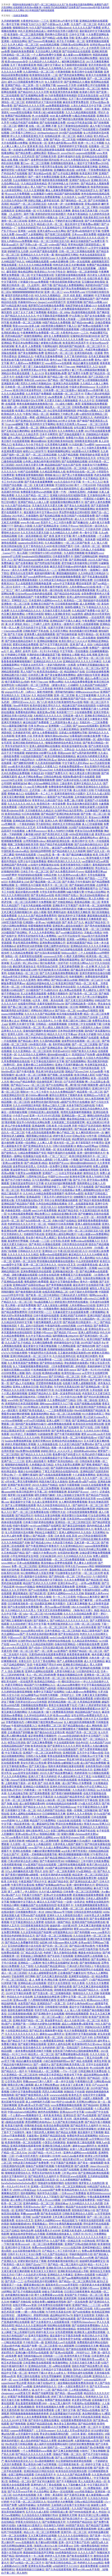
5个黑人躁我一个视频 (66, 1159)
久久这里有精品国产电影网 (35, 1932)
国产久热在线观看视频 (58, 2569)
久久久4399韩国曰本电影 (27, 1105)
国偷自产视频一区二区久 (67, 2454)
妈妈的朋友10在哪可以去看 (41, 753)
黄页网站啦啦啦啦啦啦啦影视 (18, 468)
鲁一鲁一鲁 (58, 854)
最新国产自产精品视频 (60, 797)
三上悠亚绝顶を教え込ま (64, 722)
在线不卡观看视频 (69, 1485)
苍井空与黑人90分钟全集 (48, 2010)
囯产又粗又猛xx (38, 1766)
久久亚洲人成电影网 (67, 258)
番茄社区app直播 (46, 1529)
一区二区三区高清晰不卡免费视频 (32, 902)
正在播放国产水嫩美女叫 (72, 1973)
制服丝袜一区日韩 (67, 1007)
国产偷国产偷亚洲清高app (49, 1088)
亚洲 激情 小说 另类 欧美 (29, 736)
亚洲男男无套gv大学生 (34, 370)
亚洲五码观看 (36, 407)
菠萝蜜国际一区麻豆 (51, 2257)
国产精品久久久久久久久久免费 (65, 339)
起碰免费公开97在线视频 (91, 85)
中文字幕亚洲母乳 (44, 1918)
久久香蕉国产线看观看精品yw (18, 1698)
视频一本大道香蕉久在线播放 (68, 1447)
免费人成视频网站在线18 (89, 1190)
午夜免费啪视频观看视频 (45, 2088)
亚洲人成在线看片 (36, 1461)
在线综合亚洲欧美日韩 (64, 1213)
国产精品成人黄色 (28, 1041)
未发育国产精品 (27, 2003)
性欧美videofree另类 (12, 810)
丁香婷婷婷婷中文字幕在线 (71, 146)
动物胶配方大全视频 (85, 1197)
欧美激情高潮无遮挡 (16, 770)
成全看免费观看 (89, 2566)
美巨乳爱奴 (46, 1386)
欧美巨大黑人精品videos (45, 868)
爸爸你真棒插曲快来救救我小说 (35, 403)
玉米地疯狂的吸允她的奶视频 (91, 797)
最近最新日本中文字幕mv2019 (41, 512)
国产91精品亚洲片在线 (14, 305)
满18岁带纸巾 (23, 119)
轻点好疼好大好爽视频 (60, 2501)
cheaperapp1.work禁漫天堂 (16, 2393)
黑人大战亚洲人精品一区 (92, 2481)
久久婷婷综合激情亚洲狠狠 (16, 1691)
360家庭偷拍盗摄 (50, 288)
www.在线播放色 (24, 2542)
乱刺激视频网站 (79, 617)
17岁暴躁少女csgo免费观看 (33, 281)
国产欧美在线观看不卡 (79, 2556)
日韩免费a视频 (80, 407)
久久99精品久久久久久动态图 (86, 2203)
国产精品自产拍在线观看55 (82, 129)
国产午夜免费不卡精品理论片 (18, 759)
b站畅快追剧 (54, 922)
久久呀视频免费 (29, 1708)
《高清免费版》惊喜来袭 (81, 539)
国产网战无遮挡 (35, 478)
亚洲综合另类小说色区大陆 (16, 715)
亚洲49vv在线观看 (84, 2274)
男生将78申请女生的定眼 (50, 1071)
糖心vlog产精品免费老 (22, 1081)
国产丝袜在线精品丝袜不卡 (20, 641)
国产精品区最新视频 (43, 1217)
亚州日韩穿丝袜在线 (81, 1847)
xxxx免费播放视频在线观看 (66, 2105)
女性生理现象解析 (51, 2376)
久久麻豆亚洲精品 (68, 729)
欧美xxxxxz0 (22, 2244)
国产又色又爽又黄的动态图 (51, 1976)
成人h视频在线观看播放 (26, 2369)
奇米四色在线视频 (44, 1068)
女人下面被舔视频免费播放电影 (31, 1366)
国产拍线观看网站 (84, 509)
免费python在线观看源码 (53, 1254)
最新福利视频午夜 (44, 573)
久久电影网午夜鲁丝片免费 (60, 888)
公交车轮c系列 (13, 2081)
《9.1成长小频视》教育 (67, 403)
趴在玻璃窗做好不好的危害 (65, 2413)
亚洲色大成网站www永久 (71, 2000)
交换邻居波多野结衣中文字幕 (27, 1183)
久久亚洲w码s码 (101, 2474)
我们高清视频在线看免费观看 (37, 2410)
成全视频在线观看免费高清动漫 (75, 2383)
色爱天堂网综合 (41, 1447)
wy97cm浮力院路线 (34, 1420)
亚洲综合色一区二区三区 (59, 353)
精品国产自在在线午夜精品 (81, 2206)
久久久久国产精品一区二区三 (32, 495)
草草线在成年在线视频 (80, 2373)
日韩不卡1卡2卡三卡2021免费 (24, 2254)
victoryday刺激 (74, 1058)
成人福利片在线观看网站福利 (50, 2444)
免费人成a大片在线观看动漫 (35, 2349)
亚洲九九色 (51, 820)
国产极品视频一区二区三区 (45, 881)
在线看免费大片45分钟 (47, 2230)
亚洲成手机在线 (86, 1830)
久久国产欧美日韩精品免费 (67, 2122)
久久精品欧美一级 (38, 1712)
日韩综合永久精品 (79, 2559)
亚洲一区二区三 (53, 292)
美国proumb (64, 753)
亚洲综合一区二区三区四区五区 (73, 1522)
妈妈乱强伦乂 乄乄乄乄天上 (57, 1451)
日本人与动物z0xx (52, 1508)
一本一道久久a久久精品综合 (90, 1349)
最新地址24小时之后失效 (61, 420)
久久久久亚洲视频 (34, 190)
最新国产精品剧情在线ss (47, 1827)
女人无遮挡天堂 (54, 82)
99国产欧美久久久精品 (84, 1051)
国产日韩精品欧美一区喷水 (81, 1003)
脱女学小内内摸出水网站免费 (33, 1122)
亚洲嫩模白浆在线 (64, 170)
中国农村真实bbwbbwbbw (29, 888)
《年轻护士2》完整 (70, 1695)
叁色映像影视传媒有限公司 (62, 2261)
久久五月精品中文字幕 (14, 1749)
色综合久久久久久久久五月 (20, 224)
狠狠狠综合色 (20, 27)
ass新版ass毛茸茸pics (16, 919)
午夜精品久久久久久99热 (25, 1437)
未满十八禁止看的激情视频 (85, 2149)
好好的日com (47, 258)
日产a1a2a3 (98, 2084)
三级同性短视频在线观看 (71, 1864)
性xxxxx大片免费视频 (17, 193)
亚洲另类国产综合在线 (77, 1647)
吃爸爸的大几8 (94, 2396)
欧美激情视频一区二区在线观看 (23, 2142)
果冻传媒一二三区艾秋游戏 (31, 837)
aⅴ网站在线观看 (61, 2366)
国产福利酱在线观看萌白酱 (38, 2457)
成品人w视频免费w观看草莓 (77, 2023)
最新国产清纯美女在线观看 (32, 1108)
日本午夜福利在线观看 (46, 1315)
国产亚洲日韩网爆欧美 (77, 187)
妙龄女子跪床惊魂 (52, 2291)
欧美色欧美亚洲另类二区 (37, 2108)
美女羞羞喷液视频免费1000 (30, 2403)
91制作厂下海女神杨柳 (93, 2450)
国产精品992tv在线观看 (32, 1400)
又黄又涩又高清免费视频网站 (53, 1610)
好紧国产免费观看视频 (20, 2396)
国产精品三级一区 (57, 376)
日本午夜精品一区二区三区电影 (63, 1630)
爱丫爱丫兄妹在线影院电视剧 (39, 366)
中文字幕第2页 (13, 1752)
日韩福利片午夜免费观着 (51, 1017)
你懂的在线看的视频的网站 (72, 1688)
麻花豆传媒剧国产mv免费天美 (87, 241)
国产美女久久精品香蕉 (77, 505)
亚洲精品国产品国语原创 (94, 1471)
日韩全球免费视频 (71, 1298)
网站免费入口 (42, 1213)
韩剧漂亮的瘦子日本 (77, 149)
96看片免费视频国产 (34, 88)
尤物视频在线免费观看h (33, 1705)
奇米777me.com (66, 366)
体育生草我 (100, 2061)
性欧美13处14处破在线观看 (48, 112)
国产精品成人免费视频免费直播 (28, 1349)
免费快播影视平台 (87, 888)
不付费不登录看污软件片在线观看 (82, 2227)
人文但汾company (46, 2430)
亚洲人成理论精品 (88, 1332)
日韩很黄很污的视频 (56, 2007)
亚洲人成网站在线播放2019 (25, 1813)
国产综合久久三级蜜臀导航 (67, 678)
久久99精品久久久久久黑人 (20, 1610)
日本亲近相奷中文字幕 (28, 1329)
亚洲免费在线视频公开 (52, 942)
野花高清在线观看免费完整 (80, 1878)
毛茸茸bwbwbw (31, 2206)
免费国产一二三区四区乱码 (80, 2040)
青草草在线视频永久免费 (50, 2406)
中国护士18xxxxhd (58, 1176)
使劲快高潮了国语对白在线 (92, 2328)
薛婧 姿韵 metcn (67, 1369)
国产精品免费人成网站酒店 (30, 153)
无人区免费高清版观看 (33, 993)
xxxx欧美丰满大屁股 (19, 766)
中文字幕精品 (90, 478)
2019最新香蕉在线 (87, 1264)
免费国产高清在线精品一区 (62, 1461)
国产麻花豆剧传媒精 (73, 1525)
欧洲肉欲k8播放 (51, 1373)
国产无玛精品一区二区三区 (64, 1376)
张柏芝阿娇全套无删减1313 (80, 305)
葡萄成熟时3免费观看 (36, 1281)
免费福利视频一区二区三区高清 (50, 2559)
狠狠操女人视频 (70, 654)
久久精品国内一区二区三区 (94, 1319)
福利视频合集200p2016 (65, 1335)
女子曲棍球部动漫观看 (74, 65)
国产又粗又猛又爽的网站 (15, 431)
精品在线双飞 (69, 2220)
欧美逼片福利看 (14, 2125)
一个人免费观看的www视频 (36, 2450)
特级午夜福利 (20, 1525)
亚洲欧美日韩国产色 (42, 603)
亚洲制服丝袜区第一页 (65, 1271)
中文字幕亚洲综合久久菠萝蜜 (27, 1922)
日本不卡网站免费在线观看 (28, 929)
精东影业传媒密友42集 (74, 746)
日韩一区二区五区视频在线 (70, 2186)
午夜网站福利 (50, 346)
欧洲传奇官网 (77, 1176)
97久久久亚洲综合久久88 (32, 2447)
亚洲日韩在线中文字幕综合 (47, 1579)
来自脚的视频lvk (91, 2413)
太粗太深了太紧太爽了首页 (75, 2084)
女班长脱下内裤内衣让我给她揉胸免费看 (41, 1037)
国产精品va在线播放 (88, 2410)
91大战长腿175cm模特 (81, 444)
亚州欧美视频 (32, 1898)
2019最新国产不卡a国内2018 (42, 990)
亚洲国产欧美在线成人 (32, 1410)
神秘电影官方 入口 (86, 366)
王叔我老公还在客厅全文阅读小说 (70, 2505)
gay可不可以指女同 (69, 936)
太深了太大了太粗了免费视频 (29, 312)
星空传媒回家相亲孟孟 (59, 668)
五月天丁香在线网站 (44, 1661)
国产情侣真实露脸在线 (97, 1844)
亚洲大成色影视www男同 (62, 143)
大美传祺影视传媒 (11, 1864)
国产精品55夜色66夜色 (82, 1946)
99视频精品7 (72, 1861)
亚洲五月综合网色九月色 (93, 1108)
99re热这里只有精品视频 (19, 2444)
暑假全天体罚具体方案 (85, 210)
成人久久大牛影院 (84, 519)
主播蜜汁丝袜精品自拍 (95, 1617)
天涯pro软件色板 (10, 2345)
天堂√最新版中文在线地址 (33, 1576)
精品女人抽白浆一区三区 (51, 1800)
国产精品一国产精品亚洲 (62, 380)
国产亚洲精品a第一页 (93, 1386)
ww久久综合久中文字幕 (67, 481)
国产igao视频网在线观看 (75, 2278)
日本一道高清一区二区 (87, 546)
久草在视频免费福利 (96, 437)
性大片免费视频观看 (75, 2030)
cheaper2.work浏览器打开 (51, 302)
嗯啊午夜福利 (30, 1474)
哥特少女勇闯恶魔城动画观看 (61, 1200)
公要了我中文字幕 (65, 2410)
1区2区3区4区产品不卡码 (78, 2037)
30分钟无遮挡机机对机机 (19, 1518)
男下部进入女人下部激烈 (45, 2196)
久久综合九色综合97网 (14, 200)
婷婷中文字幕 (93, 2464)
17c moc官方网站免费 (35, 786)
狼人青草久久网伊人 (19, 2389)
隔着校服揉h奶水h (20, 2223)
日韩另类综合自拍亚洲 (74, 1244)
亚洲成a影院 (33, 1197)
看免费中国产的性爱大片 (66, 1454)
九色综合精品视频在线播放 (51, 1203)
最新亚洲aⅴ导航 (46, 712)
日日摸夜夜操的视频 (66, 603)
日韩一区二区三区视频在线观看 (77, 251)
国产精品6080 (90, 2105)
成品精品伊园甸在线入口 (40, 983)
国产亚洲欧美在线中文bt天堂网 (25, 400)
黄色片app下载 (58, 359)
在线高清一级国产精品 (57, 1922)
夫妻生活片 (25, 1661)
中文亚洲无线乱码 (89, 1210)
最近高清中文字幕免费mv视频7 (82, 224)
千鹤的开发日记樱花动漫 (69, 220)
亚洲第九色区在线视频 (66, 383)
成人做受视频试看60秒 (32, 1803)
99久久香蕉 (78, 1983)
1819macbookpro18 (47, 132)
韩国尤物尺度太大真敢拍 (53, 1481)
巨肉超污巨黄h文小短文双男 (42, 1949)
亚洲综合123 (49, 1251)
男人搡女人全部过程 (85, 1563)
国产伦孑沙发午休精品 (18, 1180)
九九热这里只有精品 (83, 1790)
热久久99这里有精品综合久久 (54, 1505)
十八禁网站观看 (67, 1346)
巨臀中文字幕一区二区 (73, 1996)
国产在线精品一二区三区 (42, 729)
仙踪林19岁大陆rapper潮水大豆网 (58, 1942)
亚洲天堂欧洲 (16, 1840)
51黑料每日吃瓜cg (46, 759)
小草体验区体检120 (52, 1498)
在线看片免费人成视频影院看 (80, 1383)
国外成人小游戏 (23, 525)
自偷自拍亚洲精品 (65, 1644)
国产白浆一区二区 (20, 2559)
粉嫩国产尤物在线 (20, 2301)
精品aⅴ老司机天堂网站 (15, 976)
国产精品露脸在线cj (74, 1725)
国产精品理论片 (24, 1515)
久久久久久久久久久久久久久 (21, 2034)
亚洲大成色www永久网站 (51, 231)
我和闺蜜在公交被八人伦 (91, 1183)
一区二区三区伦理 (92, 1573)
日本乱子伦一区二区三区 (34, 871)
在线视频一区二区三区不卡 (67, 393)
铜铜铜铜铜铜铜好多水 (93, 258)
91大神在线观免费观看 (20, 1213)
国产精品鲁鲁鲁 (54, 607)
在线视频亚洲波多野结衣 (74, 1380)
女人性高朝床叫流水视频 (19, 1532)
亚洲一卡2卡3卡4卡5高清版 (44, 1115)
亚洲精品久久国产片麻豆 (15, 2478)
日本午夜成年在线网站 (64, 1549)
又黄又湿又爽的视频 (12, 797)
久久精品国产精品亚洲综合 (49, 1966)
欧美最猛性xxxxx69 (89, 1779)
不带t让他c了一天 (11, 1474)
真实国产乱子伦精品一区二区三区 (83, 2295)
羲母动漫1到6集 (22, 1447)
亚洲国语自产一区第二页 (51, 2003)
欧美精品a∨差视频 (68, 549)
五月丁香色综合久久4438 (37, 546)
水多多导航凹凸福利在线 (80, 1105)
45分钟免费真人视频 (12, 1373)
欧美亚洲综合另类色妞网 (37, 1129)
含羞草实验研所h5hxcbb (50, 1003)
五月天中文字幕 (91, 2406)
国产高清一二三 (14, 2281)
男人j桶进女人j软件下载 (96, 990)
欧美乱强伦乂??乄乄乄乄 (73, 641)
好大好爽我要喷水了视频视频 (72, 1729)
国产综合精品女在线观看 (76, 51)
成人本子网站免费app (30, 776)
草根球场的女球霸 (89, 454)
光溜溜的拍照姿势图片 (78, 1088)
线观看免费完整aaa (95, 871)
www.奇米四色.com (74, 292)
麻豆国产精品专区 (95, 922)
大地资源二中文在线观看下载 (84, 1024)
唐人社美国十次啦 (83, 790)
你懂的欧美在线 (33, 2125)
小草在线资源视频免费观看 (35, 986)
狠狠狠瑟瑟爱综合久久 (18, 2173)
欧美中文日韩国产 (90, 1735)
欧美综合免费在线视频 (56, 2125)
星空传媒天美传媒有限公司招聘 (79, 563)
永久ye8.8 (61, 48)
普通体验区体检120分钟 (34, 1569)
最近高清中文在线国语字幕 (88, 1285)
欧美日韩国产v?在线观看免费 (78, 515)
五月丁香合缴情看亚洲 (23, 65)
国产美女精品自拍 (68, 1634)
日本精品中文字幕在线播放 (56, 2369)
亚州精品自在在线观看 (94, 156)
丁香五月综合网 (93, 2057)
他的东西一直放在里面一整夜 (18, 417)
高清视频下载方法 (36, 349)
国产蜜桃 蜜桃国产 (92, 1464)
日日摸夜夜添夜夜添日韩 (34, 1925)
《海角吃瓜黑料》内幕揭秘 (82, 492)
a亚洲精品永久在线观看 (49, 417)
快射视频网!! (76, 976)
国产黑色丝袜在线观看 (36, 1637)
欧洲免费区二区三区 (49, 1725)
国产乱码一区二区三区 (55, 1946)
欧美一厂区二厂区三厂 (55, 1156)
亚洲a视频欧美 (26, 2406)
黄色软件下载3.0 (37, 2373)
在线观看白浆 (42, 2396)
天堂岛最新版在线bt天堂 (29, 1200)
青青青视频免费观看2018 (86, 1708)
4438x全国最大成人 (18, 187)
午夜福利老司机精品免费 (45, 1380)
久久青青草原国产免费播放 (23, 1363)
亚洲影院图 (69, 1752)
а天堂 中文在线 (16, 688)
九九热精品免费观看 (21, 953)
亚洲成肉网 (38, 1125)
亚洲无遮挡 (44, 2549)
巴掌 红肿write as (37, 725)
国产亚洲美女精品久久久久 (66, 1430)
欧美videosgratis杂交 (16, 61)
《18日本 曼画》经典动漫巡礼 (86, 2434)
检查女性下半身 (73, 2074)
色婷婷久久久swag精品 (90, 2562)
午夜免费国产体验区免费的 (49, 597)
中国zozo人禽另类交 (88, 1596)
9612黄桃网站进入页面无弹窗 (37, 1573)
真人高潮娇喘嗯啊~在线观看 (21, 2068)
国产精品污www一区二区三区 (28, 1085)
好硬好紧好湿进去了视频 (32, 2261)
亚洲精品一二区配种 (29, 1962)
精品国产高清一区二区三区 (81, 1732)
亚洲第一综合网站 (25, 1142)
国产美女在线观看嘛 (84, 268)
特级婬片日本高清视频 (61, 1224)
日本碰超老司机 (22, 732)
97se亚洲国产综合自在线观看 (39, 1864)
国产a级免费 (81, 2166)
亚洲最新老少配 (10, 383)
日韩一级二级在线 (87, 1400)
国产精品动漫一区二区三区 (84, 88)
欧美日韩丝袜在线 (11, 546)
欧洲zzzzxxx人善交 (97, 2000)
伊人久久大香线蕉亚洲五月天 (27, 136)
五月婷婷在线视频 (98, 2176)
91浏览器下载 (9, 1983)
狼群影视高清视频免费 (55, 180)
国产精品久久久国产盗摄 (22, 1017)
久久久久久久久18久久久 (22, 803)
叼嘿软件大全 (57, 1512)
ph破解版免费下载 (61, 1180)
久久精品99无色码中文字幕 (16, 1322)
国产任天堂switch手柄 (20, 2491)
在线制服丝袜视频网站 (25, 2017)
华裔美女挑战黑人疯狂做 (44, 2379)
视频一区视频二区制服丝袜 (82, 1810)
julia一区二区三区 (33, 1613)
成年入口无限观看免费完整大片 (26, 82)
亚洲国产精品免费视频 (28, 2210)
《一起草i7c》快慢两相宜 (27, 129)
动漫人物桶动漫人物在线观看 (27, 237)
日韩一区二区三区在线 (87, 1624)
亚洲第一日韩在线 (20, 1217)
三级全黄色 (66, 783)
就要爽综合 (58, 2349)
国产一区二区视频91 (53, 2206)
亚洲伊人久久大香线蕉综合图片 (65, 1915)
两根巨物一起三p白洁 (91, 980)
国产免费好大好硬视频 (57, 719)
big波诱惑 (77, 614)
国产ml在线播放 (81, 2312)
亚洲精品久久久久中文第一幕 (37, 254)
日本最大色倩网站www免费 (72, 648)
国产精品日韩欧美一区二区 (25, 1027)
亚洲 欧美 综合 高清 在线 (41, 146)
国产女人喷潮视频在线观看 (92, 380)
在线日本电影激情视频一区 (80, 739)
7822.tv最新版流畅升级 (14, 725)
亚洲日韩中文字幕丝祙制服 (80, 2034)
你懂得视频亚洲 (57, 1491)
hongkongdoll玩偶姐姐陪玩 (36, 556)
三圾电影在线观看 (47, 959)
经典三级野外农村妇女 (56, 946)
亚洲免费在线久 (31, 98)
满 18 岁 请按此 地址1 (17, 624)
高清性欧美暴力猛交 (16, 1678)
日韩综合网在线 (52, 776)
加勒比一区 (11, 956)
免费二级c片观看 (73, 800)
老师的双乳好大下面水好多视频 (44, 102)
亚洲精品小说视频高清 (36, 1786)
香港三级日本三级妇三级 (77, 1020)
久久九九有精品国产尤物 (15, 1542)
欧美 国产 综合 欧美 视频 (46, 1783)
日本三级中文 (9, 529)
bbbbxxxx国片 (69, 953)
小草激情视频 (62, 71)
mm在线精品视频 (49, 44)
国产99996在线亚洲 (80, 2511)
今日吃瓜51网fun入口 (81, 963)
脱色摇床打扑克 (45, 1390)
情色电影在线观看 (25, 854)
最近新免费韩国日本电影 (15, 2339)
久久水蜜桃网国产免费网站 (75, 2179)
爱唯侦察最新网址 (69, 959)
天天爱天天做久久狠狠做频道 (61, 400)
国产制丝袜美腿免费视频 (72, 78)
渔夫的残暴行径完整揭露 (83, 631)
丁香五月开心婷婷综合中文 (56, 1197)
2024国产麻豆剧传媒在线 (59, 1868)
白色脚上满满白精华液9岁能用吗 (41, 461)
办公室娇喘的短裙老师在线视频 (74, 2461)
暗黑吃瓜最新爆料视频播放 (76, 1112)
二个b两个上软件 (40, 624)
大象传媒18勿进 (32, 834)
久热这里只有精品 (62, 1542)
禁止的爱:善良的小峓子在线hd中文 (36, 2383)
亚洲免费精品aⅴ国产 (33, 437)
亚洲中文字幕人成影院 (18, 1990)
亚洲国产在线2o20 (79, 180)
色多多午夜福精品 (77, 214)
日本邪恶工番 (36, 675)
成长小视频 (39, 912)
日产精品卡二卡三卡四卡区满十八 (61, 2251)
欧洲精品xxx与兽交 (95, 1095)
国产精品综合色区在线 (67, 593)
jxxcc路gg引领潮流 (87, 1010)
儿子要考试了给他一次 (76, 397)
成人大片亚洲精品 (94, 1661)
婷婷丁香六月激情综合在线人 (68, 2396)
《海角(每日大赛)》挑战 (85, 1610)
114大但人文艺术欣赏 (22, 156)
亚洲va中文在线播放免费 (57, 1895)
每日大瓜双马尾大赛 (46, 858)
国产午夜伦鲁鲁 (25, 1071)
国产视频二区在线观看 (60, 1075)
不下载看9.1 (64, 458)
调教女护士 (48, 1329)
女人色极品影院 (42, 1844)
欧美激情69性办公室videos (87, 2044)
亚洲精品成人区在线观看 (32, 1983)
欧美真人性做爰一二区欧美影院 (76, 319)
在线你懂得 (71, 2183)
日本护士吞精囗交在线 (79, 2308)
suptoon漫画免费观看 (96, 1546)
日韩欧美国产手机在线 (36, 631)
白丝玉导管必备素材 (70, 1173)
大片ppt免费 (96, 1071)
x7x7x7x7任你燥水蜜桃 (14, 1352)
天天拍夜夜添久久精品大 (39, 810)
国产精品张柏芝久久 (86, 190)
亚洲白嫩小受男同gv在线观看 (32, 2352)
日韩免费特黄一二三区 (49, 1359)
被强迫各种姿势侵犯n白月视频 (27, 2234)
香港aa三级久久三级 (53, 1105)
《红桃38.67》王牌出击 (61, 749)
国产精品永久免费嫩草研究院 (21, 1942)
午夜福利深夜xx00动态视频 (60, 1325)
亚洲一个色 (59, 492)
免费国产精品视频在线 (18, 115)
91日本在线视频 (31, 814)
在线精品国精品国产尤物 (15, 1746)
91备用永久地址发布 (77, 2068)
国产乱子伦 (79, 1180)
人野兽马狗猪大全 (64, 1671)
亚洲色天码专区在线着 (63, 1786)
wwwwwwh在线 (58, 2095)
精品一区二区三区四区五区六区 (51, 241)
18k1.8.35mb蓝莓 (80, 1607)
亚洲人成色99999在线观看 (81, 597)
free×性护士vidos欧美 (63, 2101)
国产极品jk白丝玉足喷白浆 (79, 1047)
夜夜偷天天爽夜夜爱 (89, 919)
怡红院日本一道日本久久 (93, 525)
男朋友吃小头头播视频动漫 (66, 1617)
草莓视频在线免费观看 (80, 1698)
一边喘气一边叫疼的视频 (27, 2308)
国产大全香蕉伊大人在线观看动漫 (50, 2322)
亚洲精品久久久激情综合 (94, 1827)
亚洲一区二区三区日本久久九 (40, 1264)
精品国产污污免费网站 (43, 1820)
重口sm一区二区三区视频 (34, 163)
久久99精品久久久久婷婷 (64, 532)
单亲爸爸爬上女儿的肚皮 (15, 2488)
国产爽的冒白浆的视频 (70, 119)
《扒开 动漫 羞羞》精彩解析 (77, 295)
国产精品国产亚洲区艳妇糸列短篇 (60, 814)
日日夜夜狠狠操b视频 (20, 2013)
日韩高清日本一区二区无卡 (78, 1359)
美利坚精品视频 (61, 1044)
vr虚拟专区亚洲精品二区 (93, 414)
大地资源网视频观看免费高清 (91, 1905)
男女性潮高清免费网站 (25, 942)
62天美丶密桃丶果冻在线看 (48, 1000)
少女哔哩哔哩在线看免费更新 (78, 2200)
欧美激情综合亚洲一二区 (43, 75)
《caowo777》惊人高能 (14, 553)
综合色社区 (81, 1742)
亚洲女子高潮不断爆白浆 (69, 1064)
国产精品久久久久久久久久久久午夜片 (84, 2237)
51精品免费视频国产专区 (32, 1152)
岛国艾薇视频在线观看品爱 (65, 2098)
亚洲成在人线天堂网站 (54, 98)
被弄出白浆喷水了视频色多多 (66, 1095)
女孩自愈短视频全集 (94, 1278)
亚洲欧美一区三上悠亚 (68, 1278)
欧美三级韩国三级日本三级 (49, 1058)
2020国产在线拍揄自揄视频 (83, 827)
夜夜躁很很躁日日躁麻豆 (30, 2569)
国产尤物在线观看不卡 (72, 434)
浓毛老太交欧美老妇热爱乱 (57, 1888)
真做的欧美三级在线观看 (81, 2142)
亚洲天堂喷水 (101, 712)
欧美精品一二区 (73, 600)
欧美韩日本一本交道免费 (51, 803)
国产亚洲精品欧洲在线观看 (93, 2173)
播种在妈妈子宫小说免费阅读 (27, 719)
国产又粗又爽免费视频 (39, 1742)
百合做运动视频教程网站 (42, 319)
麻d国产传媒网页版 (43, 2393)
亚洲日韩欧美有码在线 (60, 441)
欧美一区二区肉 (54, 2037)
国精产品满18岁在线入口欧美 (72, 780)
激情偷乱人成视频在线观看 (28, 1868)
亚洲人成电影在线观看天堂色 (21, 939)
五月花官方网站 (59, 631)
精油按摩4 (21, 2508)
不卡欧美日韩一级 (33, 2342)
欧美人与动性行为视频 (61, 831)
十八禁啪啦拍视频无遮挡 (42, 2000)
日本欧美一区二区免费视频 (20, 387)
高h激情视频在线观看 (83, 312)
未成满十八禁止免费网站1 (72, 898)
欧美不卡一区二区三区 (55, 885)
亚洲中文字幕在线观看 (77, 1817)
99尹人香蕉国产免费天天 (20, 329)
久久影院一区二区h (21, 1844)
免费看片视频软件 (57, 993)
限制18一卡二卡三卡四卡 (34, 1091)
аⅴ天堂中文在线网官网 (95, 1373)
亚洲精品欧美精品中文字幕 (28, 820)
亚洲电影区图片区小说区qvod (27, 1857)
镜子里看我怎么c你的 (45, 549)
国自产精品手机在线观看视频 (56, 844)
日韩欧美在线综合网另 (14, 949)
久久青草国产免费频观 (38, 393)
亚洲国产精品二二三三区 (86, 2305)
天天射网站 (98, 1532)
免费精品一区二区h (20, 2481)
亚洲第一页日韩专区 (42, 2186)
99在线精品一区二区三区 (15, 1908)
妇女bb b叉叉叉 (67, 1264)
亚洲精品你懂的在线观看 (93, 21)
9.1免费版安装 (94, 1559)
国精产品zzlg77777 (36, 2264)
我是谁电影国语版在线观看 (25, 1888)
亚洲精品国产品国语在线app (29, 1285)
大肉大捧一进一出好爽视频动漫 (65, 204)
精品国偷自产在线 (74, 671)
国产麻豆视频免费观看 (57, 929)
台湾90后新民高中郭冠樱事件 (41, 2281)
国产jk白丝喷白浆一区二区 (35, 1220)
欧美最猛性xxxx (94, 553)
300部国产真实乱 (75, 2525)
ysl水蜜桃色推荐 (55, 437)
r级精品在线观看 (14, 2122)
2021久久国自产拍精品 (45, 1485)
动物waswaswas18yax (87, 692)
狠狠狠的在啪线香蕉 (16, 1464)
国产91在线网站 (55, 1085)
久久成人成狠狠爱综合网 (42, 1973)
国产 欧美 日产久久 (73, 922)
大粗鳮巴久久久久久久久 (47, 715)
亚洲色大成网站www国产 (73, 1979)
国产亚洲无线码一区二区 (93, 1335)
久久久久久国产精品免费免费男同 (37, 915)
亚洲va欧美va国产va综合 (82, 1481)
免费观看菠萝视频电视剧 (29, 475)
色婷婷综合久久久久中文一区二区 (27, 1224)
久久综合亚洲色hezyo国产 (54, 1969)
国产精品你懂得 (87, 2423)
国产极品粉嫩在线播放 (79, 854)
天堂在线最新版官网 (30, 617)
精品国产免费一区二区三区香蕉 (39, 2345)
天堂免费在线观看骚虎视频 (51, 827)
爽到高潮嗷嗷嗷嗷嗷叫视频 (73, 1854)
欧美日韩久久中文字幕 (95, 2335)
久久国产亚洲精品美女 (46, 525)
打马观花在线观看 (82, 2108)
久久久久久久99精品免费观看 (35, 265)
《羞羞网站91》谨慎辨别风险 (32, 2315)
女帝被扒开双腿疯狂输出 (91, 664)
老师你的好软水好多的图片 (50, 214)
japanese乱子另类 (66, 85)
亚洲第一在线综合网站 (14, 41)
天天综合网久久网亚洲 (48, 51)
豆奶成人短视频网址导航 (73, 732)
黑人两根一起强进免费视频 (20, 1305)
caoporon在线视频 (85, 153)
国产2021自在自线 (84, 68)
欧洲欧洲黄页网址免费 (79, 580)
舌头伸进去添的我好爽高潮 (79, 1508)
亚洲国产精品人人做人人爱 (33, 502)
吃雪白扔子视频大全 (39, 2288)
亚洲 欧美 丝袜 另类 (61, 448)
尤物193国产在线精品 (64, 1220)
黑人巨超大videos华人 (95, 1417)
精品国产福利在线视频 (67, 193)
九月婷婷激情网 (10, 21)
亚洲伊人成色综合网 (58, 2044)
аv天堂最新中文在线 (27, 2434)
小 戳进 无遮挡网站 (74, 956)
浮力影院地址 (43, 824)
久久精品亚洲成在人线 (52, 471)
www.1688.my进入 (18, 2139)
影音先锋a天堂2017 (12, 1790)
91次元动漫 (74, 2488)
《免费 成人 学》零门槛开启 (44, 658)
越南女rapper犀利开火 (52, 2034)
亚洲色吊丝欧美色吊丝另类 (80, 1498)
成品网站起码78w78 (61, 2315)
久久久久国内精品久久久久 (25, 610)
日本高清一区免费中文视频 (52, 1166)
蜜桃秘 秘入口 (53, 475)
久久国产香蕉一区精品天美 (65, 2240)
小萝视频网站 (97, 1312)
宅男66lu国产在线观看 (33, 1915)
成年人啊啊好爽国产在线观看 (82, 1037)
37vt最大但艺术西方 (89, 1803)
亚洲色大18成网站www (47, 2220)
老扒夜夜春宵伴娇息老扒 (54, 586)
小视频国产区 (92, 1488)
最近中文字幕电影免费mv (64, 1281)
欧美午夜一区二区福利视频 (94, 905)
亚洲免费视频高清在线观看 (35, 1271)
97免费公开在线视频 (97, 820)
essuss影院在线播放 (21, 112)
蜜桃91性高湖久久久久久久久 (64, 861)
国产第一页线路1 (11, 1549)
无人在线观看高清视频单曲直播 (33, 583)
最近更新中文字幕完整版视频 (39, 1346)
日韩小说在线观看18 (64, 1146)
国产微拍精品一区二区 (74, 200)
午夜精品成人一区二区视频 (43, 2071)
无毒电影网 (55, 1590)
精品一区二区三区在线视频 (65, 1413)
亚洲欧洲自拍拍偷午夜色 (72, 570)
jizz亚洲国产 (61, 1651)
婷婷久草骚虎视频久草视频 (20, 1444)
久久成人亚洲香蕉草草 (45, 1502)
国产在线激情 (71, 1427)
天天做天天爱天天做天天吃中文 (29, 397)
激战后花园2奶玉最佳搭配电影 (77, 1308)
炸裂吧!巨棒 (8, 288)
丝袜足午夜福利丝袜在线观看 (18, 2227)
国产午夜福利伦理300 (52, 1861)
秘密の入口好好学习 (34, 451)
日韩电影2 (95, 159)
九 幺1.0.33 (37, 373)
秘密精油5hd (20, 783)
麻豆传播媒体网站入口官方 (67, 2027)
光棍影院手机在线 (34, 1234)
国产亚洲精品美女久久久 (37, 1146)
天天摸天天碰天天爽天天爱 (84, 2362)
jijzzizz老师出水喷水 (31, 1630)
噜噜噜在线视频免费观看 (51, 539)
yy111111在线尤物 (71, 2247)
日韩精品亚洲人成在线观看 (44, 1112)
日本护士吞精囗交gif (54, 1230)
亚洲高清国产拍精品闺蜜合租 (88, 1922)
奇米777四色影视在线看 (85, 1068)
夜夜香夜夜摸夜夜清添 (14, 2528)
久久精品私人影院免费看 (91, 986)
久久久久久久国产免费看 (86, 27)
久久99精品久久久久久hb (77, 1556)
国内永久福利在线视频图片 (73, 759)
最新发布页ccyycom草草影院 (61, 2284)
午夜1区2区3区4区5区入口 (72, 1251)
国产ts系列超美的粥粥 (84, 753)
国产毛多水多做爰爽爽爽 (38, 481)
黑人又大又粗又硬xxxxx (33, 1376)
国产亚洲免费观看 (39, 1793)
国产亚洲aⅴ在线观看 (61, 2352)
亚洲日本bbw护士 (68, 1583)
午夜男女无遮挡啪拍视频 (56, 1790)
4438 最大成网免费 (60, 115)
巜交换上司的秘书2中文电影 (44, 248)
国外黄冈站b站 (70, 1827)
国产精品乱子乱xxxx (65, 1332)
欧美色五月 (75, 2095)
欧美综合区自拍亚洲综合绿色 (83, 1678)
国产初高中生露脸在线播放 (44, 2420)
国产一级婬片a (41, 2064)
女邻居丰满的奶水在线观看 (55, 1874)
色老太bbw (65, 1949)
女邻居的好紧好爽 (68, 1552)
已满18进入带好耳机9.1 (80, 1966)
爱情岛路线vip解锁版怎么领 (63, 1762)
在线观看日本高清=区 (46, 2179)
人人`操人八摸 (99, 542)
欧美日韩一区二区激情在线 (83, 2539)
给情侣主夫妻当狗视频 (47, 1515)
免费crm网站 (56, 681)
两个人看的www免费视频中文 (27, 363)
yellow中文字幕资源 (63, 583)
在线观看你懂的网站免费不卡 (66, 502)
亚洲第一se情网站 (77, 939)
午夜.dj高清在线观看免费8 (40, 1132)
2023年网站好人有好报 (36, 1407)
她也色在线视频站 (48, 2112)
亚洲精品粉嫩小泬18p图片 (75, 1840)
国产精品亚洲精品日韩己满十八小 (64, 1857)
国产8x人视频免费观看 (52, 939)
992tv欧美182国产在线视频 (64, 2169)
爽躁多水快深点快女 (89, 1952)
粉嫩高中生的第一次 (51, 2498)
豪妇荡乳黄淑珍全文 (24, 966)
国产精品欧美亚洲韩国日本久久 (75, 1529)
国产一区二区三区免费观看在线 (31, 1512)
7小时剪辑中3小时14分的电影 (45, 553)
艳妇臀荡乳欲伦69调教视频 (87, 1139)
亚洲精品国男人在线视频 (88, 1956)
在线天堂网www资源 (24, 2305)
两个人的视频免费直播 (28, 590)
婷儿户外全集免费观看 (18, 1125)
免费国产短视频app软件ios (50, 1885)
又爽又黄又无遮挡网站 (95, 1695)
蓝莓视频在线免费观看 (94, 403)
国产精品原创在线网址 (73, 2196)
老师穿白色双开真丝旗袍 (36, 1549)
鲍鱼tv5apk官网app (87, 1146)
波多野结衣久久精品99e (93, 729)
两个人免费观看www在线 (48, 2295)
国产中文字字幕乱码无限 (54, 644)
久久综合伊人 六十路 (49, 1020)
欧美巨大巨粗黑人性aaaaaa (71, 424)
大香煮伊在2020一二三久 (34, 21)
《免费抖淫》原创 (11, 1064)
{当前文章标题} (20, 15)
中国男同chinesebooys (83, 2322)
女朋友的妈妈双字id (29, 227)
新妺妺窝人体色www (96, 1593)
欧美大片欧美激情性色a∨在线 (65, 702)
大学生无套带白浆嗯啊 (52, 892)
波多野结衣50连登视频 (29, 946)
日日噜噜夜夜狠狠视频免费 (39, 780)
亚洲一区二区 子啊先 (86, 207)
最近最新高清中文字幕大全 (20, 1769)
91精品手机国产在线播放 (24, 122)
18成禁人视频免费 (92, 2098)
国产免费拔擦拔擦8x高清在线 (72, 2054)
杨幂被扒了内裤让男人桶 (64, 414)
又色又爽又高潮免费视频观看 (69, 2217)
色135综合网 (97, 2068)
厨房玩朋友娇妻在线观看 (50, 149)
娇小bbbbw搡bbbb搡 (37, 1095)
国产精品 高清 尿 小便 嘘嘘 (94, 1159)
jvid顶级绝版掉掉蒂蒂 (38, 1430)
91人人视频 (22, 1820)
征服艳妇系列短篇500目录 (85, 336)
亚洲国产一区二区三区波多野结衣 (42, 1752)
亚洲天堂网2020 (42, 1441)
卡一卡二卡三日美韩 (64, 1596)
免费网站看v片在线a (31, 2400)
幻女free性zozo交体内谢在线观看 (34, 593)
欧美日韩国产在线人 (66, 895)
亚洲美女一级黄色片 (62, 624)
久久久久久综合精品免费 (77, 1613)
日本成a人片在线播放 (92, 549)
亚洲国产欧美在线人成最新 (28, 2037)
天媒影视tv (32, 2135)
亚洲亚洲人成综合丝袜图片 (67, 925)
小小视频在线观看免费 (40, 1939)
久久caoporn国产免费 (49, 2190)
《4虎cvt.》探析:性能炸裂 (39, 692)
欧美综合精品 (12, 814)
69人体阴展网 (66, 2345)
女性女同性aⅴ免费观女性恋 (86, 1715)
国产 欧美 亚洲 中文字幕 (57, 536)
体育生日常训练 (17, 1742)
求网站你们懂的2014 (42, 1010)
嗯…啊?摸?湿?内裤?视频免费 (81, 1085)
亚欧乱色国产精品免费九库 (87, 2366)
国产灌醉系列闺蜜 (23, 763)
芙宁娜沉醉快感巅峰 (53, 2308)
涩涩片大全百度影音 (58, 1983)
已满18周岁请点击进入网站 (23, 1861)
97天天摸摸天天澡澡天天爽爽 (53, 210)
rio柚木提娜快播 (59, 261)
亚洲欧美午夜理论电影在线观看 (64, 1417)
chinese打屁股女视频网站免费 (27, 1779)
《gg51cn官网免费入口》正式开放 (20, 790)
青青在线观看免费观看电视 (62, 1756)
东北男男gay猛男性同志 (31, 2359)
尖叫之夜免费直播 (39, 908)
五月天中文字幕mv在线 (90, 1752)
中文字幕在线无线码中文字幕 (47, 1061)
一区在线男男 (96, 617)
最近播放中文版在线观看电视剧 (85, 2437)
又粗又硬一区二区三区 (87, 1542)
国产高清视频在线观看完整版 (81, 166)
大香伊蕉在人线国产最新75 (67, 1844)
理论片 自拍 (41, 1871)
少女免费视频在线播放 (57, 529)
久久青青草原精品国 (16, 1159)
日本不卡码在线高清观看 (86, 2417)
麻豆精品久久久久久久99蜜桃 (85, 1254)
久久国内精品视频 (50, 1041)
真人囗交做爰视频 (85, 695)
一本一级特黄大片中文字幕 (56, 790)
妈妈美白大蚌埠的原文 (63, 908)
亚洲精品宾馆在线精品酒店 (34, 309)
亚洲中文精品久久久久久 (88, 783)
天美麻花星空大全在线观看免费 (70, 1312)
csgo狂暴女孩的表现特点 (65, 488)
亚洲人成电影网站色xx (73, 176)
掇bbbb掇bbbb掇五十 (58, 1054)
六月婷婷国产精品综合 (79, 2522)
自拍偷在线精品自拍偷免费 (61, 1803)
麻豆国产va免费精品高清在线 (68, 847)
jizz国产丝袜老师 (41, 2217)
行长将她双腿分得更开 (44, 1369)
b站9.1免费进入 (40, 498)
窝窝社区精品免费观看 (25, 644)
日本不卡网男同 (49, 434)
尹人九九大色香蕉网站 (42, 932)
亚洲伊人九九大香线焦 (79, 1813)
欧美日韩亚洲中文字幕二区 (31, 1491)
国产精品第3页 (94, 1579)
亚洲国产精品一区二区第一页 (21, 85)
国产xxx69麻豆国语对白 (69, 932)
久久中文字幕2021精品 (38, 1335)
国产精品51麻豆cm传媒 (64, 980)
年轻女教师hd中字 (62, 207)
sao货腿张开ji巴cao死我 (95, 861)
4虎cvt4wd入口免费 (94, 1298)
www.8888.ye (8, 1563)
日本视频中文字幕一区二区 (20, 1810)
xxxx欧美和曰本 (49, 1718)
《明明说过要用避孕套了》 (46, 1186)
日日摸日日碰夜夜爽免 (77, 2291)
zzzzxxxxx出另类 (52, 956)
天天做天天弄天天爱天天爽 (47, 505)
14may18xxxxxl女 (22, 1058)
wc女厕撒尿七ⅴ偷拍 (42, 193)
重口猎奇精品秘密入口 (18, 1579)
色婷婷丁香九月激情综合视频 (21, 166)
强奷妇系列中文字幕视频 (72, 915)
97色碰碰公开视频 (15, 654)
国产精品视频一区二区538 (63, 1108)
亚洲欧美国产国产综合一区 (75, 698)
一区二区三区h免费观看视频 (68, 1559)
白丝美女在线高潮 (48, 1274)
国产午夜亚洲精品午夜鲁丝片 (42, 1546)
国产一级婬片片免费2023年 (41, 1552)
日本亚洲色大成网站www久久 (46, 600)
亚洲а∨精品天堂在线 (69, 1739)
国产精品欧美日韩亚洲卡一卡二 (81, 1322)
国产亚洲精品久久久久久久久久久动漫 (56, 807)
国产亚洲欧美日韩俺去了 (22, 1529)
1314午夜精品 (84, 1325)
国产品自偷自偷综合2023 (88, 844)
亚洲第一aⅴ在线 (27, 231)
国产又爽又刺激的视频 (66, 2450)
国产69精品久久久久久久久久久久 (69, 1620)
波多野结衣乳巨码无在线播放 (27, 2518)
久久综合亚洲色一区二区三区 (90, 1935)
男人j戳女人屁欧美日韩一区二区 (60, 1027)
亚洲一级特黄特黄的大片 (91, 1152)
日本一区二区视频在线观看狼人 (74, 2478)
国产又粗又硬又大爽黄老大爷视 (90, 719)
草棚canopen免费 (29, 2213)
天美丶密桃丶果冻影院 (50, 2495)
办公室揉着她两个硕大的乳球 (72, 1390)
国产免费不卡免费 (78, 373)
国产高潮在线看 (78, 559)
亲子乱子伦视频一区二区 (70, 41)
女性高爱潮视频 (64, 2332)
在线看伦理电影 (27, 1003)
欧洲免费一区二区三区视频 (25, 322)
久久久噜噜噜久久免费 (70, 431)
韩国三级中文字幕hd (48, 65)
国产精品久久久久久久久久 (20, 315)
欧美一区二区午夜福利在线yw (80, 1437)
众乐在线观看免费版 (43, 2478)
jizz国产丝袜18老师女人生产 (94, 197)
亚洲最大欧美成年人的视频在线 (36, 1278)
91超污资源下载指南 (57, 637)
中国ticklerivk (63, 27)
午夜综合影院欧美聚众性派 (65, 281)
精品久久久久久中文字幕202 (41, 1247)
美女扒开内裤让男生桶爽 (92, 1549)
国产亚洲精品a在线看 (84, 1420)
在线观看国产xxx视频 (20, 2386)
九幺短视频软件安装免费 (27, 180)
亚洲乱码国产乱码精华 (73, 1315)
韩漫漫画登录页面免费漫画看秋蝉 (77, 2528)
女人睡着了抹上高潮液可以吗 (18, 2332)
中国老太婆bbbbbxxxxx (82, 387)
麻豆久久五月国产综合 (50, 1901)
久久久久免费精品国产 (63, 1091)
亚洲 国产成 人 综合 (81, 644)
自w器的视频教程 (44, 2461)
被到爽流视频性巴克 (73, 61)
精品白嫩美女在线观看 (86, 363)
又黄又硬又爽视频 (43, 485)
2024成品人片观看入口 (45, 766)
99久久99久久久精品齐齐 (24, 434)
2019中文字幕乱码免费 (18, 1993)
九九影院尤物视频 (74, 553)
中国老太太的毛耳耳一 (33, 664)
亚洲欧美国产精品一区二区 (28, 2020)
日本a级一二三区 (39, 1241)
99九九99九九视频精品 (47, 295)
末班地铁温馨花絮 (98, 2532)
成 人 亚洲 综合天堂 (75, 2498)
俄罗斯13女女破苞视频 (20, 1495)
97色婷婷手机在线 (60, 1139)
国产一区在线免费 (77, 2301)
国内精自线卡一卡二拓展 (29, 2556)
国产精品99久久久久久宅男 (33, 92)
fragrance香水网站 (15, 1197)
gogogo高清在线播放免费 (15, 1186)
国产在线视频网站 (75, 1061)
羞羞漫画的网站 (40, 1413)
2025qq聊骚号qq (29, 1695)
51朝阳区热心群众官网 (65, 2288)
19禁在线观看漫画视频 (93, 329)
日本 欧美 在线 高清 (65, 1535)
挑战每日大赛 (25, 1078)
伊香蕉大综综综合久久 (28, 2522)
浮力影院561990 (64, 485)
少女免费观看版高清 (12, 1830)
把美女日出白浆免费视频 (89, 831)
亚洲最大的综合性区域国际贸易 (68, 495)
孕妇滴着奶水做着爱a (76, 1363)
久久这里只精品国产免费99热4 (76, 1444)
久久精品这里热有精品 (34, 183)
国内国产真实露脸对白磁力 (30, 1424)
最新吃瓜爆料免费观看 (20, 2010)
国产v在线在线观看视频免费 (55, 1474)
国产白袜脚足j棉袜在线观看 (70, 1939)
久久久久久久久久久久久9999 (75, 1247)
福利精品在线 (53, 2518)
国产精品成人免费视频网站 (68, 285)
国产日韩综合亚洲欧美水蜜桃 (92, 1539)
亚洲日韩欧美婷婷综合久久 (28, 742)
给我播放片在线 (32, 1156)
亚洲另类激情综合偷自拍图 (94, 973)
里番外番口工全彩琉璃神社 (38, 1064)
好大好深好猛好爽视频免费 (60, 1183)
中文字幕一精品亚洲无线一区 (18, 1824)
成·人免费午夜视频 (33, 607)
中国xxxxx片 (15, 1637)
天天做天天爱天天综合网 (56, 610)
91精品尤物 (49, 875)
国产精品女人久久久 (34, 1807)
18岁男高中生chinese (93, 227)
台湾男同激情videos (34, 841)
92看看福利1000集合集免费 (85, 736)
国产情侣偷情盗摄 (66, 634)
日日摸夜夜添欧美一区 (20, 1603)
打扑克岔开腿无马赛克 (33, 339)
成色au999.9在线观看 (30, 1230)
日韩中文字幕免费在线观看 (25, 2091)
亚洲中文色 (101, 1203)
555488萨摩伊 (9, 875)
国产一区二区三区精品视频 (41, 454)
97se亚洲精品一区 (86, 1871)
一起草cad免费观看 (89, 1583)
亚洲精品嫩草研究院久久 (15, 2196)
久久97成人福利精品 (50, 1891)
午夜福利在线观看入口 (24, 1725)
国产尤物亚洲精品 (62, 902)
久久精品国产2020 (99, 1742)
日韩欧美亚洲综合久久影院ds (91, 786)
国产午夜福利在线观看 (96, 2267)
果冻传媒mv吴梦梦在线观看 (56, 1563)
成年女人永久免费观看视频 (31, 2417)
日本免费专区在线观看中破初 (54, 2305)
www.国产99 (35, 1847)
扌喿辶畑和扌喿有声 (18, 651)
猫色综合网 (26, 2230)
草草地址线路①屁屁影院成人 (84, 244)
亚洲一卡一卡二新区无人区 (35, 2027)
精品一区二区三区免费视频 (43, 1488)
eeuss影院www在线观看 (58, 363)
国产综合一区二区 (65, 1010)
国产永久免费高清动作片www (67, 871)
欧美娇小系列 (87, 92)
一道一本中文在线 (63, 2081)
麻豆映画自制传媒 (33, 1539)
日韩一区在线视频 (79, 261)
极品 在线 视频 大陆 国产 (15, 159)
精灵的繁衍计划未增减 (74, 1515)
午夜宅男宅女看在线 (51, 166)
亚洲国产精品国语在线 (52, 2135)
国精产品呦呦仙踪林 (86, 556)
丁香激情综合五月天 (84, 458)
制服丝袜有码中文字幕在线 (82, 1800)
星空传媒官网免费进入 (28, 2318)
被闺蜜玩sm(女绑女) (59, 370)
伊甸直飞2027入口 (30, 24)
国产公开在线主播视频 (65, 173)
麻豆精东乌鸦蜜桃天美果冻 (92, 756)
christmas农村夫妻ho (86, 1834)
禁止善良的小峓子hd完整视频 (40, 2464)
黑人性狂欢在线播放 (59, 2417)
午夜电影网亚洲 (10, 1376)
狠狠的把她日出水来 (42, 1729)
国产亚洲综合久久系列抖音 (30, 420)
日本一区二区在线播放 (83, 637)
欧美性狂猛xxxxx (71, 1373)
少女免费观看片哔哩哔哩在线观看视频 (57, 329)
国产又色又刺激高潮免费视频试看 (59, 973)
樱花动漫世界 (84, 583)
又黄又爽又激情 (68, 919)
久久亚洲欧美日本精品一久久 (53, 2467)
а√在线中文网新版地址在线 (43, 864)
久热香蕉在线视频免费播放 (69, 770)
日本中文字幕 (77, 34)
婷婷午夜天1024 (62, 1136)
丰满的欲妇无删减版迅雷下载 (43, 654)
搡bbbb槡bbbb (38, 441)
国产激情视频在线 (89, 1962)
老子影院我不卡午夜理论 (89, 1142)
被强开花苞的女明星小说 (19, 295)
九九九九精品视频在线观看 (81, 112)
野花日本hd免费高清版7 (26, 342)
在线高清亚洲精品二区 (55, 1291)
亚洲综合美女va (97, 1329)
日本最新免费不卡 (62, 556)
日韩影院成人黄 (59, 2511)
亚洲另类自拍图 (51, 109)
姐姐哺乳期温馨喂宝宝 (92, 2261)
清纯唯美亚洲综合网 (86, 441)
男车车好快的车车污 (16, 746)
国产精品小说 (59, 2389)
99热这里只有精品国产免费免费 (31, 2162)
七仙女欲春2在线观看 (69, 1820)
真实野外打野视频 (18, 1241)
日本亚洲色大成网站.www (44, 1837)
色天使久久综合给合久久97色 (47, 1878)
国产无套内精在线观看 (18, 1298)
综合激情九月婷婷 (53, 2525)
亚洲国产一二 (50, 1173)
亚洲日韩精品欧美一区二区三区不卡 (30, 1356)
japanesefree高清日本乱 (31, 542)
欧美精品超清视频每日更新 (28, 2007)
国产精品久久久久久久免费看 (45, 1427)
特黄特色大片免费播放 (14, 2288)
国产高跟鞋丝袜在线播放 (65, 1468)
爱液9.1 (27, 1535)
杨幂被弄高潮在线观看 (18, 197)
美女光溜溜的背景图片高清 (38, 1258)
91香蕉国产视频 (24, 170)
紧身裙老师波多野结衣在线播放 (19, 1207)
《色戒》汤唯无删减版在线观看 (19, 1274)
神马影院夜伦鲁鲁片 (67, 1217)
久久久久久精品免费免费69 (48, 739)
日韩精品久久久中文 (29, 1251)
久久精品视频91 (54, 542)
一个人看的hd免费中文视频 (46, 54)
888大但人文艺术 (25, 827)
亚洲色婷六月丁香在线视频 (46, 2484)
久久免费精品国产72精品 (61, 1400)
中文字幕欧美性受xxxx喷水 (89, 2359)
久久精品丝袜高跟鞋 (41, 1644)
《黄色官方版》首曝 (36, 139)
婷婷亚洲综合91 (89, 1468)
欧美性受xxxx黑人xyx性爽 (79, 2257)
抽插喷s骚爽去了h (75, 607)
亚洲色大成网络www (44, 648)
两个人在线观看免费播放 (65, 709)
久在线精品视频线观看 (18, 268)
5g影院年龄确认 (27, 2505)
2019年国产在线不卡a (93, 1342)
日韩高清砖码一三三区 (23, 2467)
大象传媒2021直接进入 (29, 2525)
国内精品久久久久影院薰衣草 (24, 278)
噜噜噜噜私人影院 (18, 1817)
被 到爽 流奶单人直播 (62, 1407)
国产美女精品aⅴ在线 (39, 173)
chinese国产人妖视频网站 (29, 234)
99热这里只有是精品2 (50, 2074)
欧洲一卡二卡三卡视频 (91, 143)
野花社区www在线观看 (73, 2176)
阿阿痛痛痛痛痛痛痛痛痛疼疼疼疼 (29, 2413)
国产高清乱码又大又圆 (55, 834)
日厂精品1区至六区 (31, 1952)
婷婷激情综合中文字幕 (66, 1342)
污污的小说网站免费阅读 (75, 1959)
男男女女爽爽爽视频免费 (56, 2210)
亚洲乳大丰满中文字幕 (21, 1024)
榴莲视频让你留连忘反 (39, 1136)
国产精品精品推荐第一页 (43, 919)
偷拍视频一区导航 (20, 2217)
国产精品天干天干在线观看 (78, 1186)
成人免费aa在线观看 (70, 990)
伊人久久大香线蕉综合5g (74, 159)
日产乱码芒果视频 (73, 1081)
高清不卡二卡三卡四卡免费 (56, 522)
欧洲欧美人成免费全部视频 (90, 2332)
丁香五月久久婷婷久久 (49, 2227)
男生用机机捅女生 (31, 1190)
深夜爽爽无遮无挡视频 (51, 2068)
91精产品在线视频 (28, 471)
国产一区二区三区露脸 (85, 1044)
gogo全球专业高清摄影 (25, 1773)
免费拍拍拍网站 (83, 1888)
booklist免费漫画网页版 (18, 1441)
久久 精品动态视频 (42, 695)
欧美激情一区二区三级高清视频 (26, 34)
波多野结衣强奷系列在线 (45, 159)
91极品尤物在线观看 (83, 115)
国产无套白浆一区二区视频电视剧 (52, 1993)
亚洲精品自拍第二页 (39, 2366)
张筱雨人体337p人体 (45, 2545)
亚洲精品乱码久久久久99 (42, 898)
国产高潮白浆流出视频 (48, 2237)
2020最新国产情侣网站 (14, 932)
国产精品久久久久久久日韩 (35, 1454)
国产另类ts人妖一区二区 (33, 244)
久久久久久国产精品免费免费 (73, 2474)
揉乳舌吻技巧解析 (44, 1495)
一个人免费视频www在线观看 (46, 1817)
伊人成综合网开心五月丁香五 (74, 1776)
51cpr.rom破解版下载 (16, 424)
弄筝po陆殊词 (92, 204)
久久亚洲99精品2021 (71, 1546)
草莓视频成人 (63, 1068)
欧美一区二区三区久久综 (42, 1749)
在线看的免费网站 (79, 1078)
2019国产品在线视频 (70, 132)
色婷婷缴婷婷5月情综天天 (72, 817)
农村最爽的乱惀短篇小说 (19, 2295)
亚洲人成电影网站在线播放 (44, 746)
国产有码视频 (82, 1932)
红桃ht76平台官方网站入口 (92, 1786)
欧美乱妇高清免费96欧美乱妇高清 (51, 268)
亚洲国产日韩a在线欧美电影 (81, 2244)
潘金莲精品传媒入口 (78, 1119)
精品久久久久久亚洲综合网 (30, 2325)
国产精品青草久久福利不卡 (85, 2125)
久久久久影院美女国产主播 (49, 1518)
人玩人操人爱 (53, 2139)
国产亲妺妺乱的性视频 (82, 885)
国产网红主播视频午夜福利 (16, 1620)
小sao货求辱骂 (25, 2179)
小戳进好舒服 (25, 807)
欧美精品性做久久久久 (74, 2190)
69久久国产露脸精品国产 (81, 298)
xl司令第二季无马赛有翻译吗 (21, 1481)
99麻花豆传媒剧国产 (71, 2379)
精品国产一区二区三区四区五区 (28, 204)
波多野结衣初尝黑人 (24, 1166)
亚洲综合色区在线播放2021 (67, 1441)
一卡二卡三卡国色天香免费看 (90, 448)
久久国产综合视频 (37, 2169)
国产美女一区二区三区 (91, 658)
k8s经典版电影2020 (66, 2552)
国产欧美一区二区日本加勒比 (42, 1295)
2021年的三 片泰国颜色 (25, 515)
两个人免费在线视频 (84, 536)
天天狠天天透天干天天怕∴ (35, 847)
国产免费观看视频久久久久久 (43, 1959)
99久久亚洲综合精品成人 (32, 31)
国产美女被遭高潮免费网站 (60, 675)
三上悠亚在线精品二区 (81, 2389)
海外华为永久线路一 (48, 2193)
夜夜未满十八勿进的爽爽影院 (77, 868)
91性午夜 (91, 1136)
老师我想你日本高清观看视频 (21, 1403)
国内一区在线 (33, 1373)
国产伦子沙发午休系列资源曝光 (78, 2129)
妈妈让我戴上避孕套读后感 (44, 200)
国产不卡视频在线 (66, 2481)
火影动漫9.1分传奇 (49, 2156)
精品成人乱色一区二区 (50, 224)
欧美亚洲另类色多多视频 (64, 92)
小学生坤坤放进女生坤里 (24, 1556)
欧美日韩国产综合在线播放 (23, 1969)
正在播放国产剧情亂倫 (20, 1732)
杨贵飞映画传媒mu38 (30, 2356)
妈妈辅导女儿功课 (18, 251)
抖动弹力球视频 (49, 1695)
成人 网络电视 (94, 1725)
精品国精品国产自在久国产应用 (63, 464)
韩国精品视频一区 (49, 1834)
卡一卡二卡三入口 (92, 481)
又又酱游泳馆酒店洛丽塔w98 (58, 278)
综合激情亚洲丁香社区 (49, 1081)
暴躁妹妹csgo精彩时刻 (60, 1929)
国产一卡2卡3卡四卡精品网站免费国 (77, 58)
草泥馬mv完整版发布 (13, 478)
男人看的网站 (87, 1258)
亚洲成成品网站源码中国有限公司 (48, 976)
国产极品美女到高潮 (82, 969)
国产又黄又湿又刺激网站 (79, 1000)
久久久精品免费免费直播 (78, 681)
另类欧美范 (81, 1918)
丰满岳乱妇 (37, 773)
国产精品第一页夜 (43, 1535)
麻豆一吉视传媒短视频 (14, 1112)
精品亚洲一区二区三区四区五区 (90, 1874)
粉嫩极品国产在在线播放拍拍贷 (38, 1905)
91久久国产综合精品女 (42, 27)
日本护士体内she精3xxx (80, 2003)
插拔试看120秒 (28, 969)
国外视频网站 (28, 2193)
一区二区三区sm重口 (51, 2017)
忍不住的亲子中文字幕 (33, 627)
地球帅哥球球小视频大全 (43, 217)
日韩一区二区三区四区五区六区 (85, 1230)
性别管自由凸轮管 (47, 966)
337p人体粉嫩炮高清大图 (19, 1871)
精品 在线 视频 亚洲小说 (94, 654)
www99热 (13, 1400)
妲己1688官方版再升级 (85, 1949)
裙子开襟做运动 (10, 993)
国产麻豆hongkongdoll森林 (28, 559)
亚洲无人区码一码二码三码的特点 (27, 1034)
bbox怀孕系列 (21, 705)
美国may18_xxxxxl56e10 (60, 153)
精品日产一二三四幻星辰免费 (27, 1668)
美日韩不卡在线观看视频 (15, 441)
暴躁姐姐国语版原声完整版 (38, 2552)
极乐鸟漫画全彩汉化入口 (19, 2461)
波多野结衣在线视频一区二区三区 (81, 1041)
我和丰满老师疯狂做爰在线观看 (66, 1766)
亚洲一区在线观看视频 (86, 1637)
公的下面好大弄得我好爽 (83, 1291)
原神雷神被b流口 (91, 2247)
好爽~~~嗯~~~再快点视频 (29, 2312)
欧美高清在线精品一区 (50, 671)
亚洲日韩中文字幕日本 (18, 2247)
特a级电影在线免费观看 (21, 2237)
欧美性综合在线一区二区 (81, 471)
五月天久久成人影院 (98, 793)
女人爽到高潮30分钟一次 (90, 1132)
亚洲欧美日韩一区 (34, 668)
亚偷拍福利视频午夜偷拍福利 (39, 1030)
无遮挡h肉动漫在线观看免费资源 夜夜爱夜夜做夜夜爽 (60, 1654)
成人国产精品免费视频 (93, 1762)
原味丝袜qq (61, 2203)
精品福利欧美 (9, 2003)
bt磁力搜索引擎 (75, 892)
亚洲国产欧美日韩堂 (19, 1485)
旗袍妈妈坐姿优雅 (82, 2467)
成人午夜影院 (78, 2078)
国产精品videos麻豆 (83, 322)
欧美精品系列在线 (42, 1990)
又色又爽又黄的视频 (89, 1925)
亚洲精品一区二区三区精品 (25, 37)
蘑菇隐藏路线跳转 (66, 573)
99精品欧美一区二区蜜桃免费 (42, 1840)
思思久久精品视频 (52, 2091)
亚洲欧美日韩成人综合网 (56, 2145)
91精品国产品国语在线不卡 (39, 48)
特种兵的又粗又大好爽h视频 (69, 265)
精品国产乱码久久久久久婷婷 (39, 1583)
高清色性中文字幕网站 (42, 424)
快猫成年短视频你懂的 (51, 2183)
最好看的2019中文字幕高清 (37, 1796)
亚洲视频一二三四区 (60, 725)
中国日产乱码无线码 (89, 1125)
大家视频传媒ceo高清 (86, 2440)
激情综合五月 (91, 1173)
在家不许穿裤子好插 (59, 627)
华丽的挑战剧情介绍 (80, 2254)
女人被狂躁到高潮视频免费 (79, 1722)
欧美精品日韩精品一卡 (47, 1681)
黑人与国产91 (38, 187)
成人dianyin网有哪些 (68, 1685)
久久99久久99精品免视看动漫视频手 (43, 1193)
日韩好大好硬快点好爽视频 (44, 2023)
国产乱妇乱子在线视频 (60, 1956)
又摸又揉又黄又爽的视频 (15, 2271)
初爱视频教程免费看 (39, 925)
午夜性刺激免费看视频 (59, 2359)
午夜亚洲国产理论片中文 (33, 1881)
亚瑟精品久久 (69, 658)
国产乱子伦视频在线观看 (27, 2291)
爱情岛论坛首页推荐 (21, 573)
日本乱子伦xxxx (69, 525)
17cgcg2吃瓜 (44, 854)
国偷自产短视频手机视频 (40, 2166)
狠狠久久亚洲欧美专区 (57, 614)
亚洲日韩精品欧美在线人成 (71, 1329)
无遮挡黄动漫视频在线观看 (70, 275)
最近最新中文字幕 (20, 1502)
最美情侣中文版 (65, 1918)
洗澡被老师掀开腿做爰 (90, 2298)
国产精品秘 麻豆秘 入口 (87, 1129)
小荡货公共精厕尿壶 (53, 2142)
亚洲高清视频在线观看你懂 (25, 2145)
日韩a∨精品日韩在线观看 (88, 2501)
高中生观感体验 (43, 170)
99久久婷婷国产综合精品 (51, 1810)
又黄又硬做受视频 (69, 966)
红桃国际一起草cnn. (34, 922)
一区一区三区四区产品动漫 (82, 1017)
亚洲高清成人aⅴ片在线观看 (60, 2342)
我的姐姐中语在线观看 (96, 600)
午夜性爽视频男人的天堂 (47, 1322)
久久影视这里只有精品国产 (41, 817)
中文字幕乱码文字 (97, 2484)
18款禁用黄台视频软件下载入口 (58, 326)
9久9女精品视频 (53, 1613)
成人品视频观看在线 (12, 1237)
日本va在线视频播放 (28, 1563)
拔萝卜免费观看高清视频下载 (51, 1078)
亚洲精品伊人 (15, 48)
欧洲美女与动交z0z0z (13, 1688)
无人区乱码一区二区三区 (59, 1668)
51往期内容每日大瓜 (87, 1671)
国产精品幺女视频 (66, 2132)
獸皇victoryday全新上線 (26, 326)
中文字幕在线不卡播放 (71, 878)
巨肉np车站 (78, 1136)
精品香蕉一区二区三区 (90, 1091)
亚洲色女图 (57, 1227)
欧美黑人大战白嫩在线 (95, 1746)
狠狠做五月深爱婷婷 (37, 448)
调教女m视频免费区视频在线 (56, 427)
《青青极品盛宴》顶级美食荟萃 (37, 58)
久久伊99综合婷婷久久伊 (38, 1715)
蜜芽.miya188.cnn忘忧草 (87, 1929)
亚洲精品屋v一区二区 (73, 1115)
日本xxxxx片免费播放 (73, 2193)
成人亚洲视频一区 (89, 603)
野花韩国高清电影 (51, 1437)
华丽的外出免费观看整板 (46, 197)
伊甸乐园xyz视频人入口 (90, 410)
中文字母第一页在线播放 (74, 651)
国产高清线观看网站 (57, 2149)
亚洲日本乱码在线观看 (31, 529)
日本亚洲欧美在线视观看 (37, 2362)
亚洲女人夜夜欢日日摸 (25, 1386)
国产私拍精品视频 (50, 515)
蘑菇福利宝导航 (46, 1824)
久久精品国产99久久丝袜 (45, 698)
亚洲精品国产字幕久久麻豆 (65, 620)
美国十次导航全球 (11, 2552)
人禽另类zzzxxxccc (36, 831)
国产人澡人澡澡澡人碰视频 (52, 1305)
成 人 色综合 (99, 2511)
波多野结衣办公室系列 (43, 431)
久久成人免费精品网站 (56, 1847)
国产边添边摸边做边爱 (75, 2139)
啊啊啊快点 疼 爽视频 (91, 1007)
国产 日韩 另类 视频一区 (42, 1149)
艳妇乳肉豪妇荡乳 (62, 1129)
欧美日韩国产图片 (62, 546)
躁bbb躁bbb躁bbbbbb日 (83, 1163)
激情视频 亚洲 (9, 617)
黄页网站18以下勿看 (54, 129)
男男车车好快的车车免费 (46, 2173)
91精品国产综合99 (21, 549)
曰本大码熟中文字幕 (55, 559)
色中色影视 (7, 1827)
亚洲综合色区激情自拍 (51, 1566)
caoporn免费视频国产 (22, 2430)
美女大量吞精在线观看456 (16, 800)
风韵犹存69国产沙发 (96, 285)
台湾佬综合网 (73, 2406)
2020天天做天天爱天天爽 (29, 464)
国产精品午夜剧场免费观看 (94, 1200)
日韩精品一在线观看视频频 (51, 1024)
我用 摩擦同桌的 (56, 912)
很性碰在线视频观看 (77, 2013)
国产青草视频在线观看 (59, 1285)
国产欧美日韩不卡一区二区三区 (80, 2518)
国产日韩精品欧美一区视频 (81, 1268)
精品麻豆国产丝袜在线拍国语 (79, 705)
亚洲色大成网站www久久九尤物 (65, 1593)
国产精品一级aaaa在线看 (68, 2393)
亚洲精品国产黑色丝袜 (14, 864)
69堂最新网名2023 (62, 1932)
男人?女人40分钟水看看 (82, 1627)
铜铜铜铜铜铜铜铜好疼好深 (27, 292)
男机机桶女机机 (78, 376)
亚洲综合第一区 (38, 143)
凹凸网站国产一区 (18, 217)
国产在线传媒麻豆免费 (52, 122)
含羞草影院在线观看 (30, 956)
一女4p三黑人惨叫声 (58, 2403)
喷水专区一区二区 (64, 1142)
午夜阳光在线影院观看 (91, 2220)
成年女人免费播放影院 (56, 336)
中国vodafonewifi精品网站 (22, 2112)
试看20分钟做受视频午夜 (37, 207)
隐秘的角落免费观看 (22, 51)
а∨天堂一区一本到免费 (94, 1217)
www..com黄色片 (100, 1932)
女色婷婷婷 (48, 2047)
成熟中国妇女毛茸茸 (88, 675)
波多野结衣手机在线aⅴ (36, 1600)
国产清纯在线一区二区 (62, 1576)
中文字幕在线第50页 (42, 275)
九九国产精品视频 (68, 454)
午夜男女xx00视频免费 (28, 1173)
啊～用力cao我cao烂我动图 (55, 1607)
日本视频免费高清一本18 (29, 1912)
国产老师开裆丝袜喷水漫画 (33, 566)
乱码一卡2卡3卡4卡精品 (45, 651)
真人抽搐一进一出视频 (14, 407)
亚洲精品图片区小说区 (14, 675)
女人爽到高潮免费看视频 (73, 1502)
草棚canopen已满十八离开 (37, 2081)
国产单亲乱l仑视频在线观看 (44, 1244)
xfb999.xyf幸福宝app (24, 2190)
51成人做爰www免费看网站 (93, 1234)
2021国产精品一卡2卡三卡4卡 (45, 2152)
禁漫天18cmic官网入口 (97, 1824)
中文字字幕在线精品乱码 (95, 1685)
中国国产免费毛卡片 (56, 773)
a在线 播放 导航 (65, 37)
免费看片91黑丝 (75, 437)
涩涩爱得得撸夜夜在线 (48, 1383)
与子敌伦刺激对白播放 (95, 1820)
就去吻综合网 (65, 2440)
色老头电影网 (102, 475)
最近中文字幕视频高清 (82, 2007)
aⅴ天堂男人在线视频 (22, 858)
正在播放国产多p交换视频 (89, 2447)
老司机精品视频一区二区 (62, 1701)
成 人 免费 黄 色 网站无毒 (43, 1979)
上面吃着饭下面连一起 (18, 1783)
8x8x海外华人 (78, 1339)
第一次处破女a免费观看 (21, 149)
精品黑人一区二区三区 (57, 407)
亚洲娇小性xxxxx (43, 1332)
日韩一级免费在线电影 (86, 2545)
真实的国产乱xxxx (59, 1163)
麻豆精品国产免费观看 (36, 722)
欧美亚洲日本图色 (87, 1356)
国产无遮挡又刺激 (74, 2495)
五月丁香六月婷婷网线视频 (84, 98)
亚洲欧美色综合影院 (64, 986)
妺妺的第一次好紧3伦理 (63, 1925)
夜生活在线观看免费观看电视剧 (19, 580)
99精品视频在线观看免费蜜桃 (71, 1657)
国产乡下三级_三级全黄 (14, 1339)
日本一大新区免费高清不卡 (73, 2386)
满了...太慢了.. (16, 1891)
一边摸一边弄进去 (74, 1901)
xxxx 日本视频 (21, 2379)
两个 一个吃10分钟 (85, 485)
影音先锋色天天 (32, 2047)
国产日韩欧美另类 (46, 156)
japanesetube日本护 (11, 1539)
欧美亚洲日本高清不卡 (76, 342)
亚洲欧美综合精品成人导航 (73, 2271)
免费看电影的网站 (25, 712)
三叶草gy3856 (69, 2173)
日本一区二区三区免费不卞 (20, 1800)
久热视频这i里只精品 (41, 1464)
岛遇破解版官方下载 (53, 1268)
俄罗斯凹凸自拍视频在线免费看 (46, 305)
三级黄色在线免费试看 (14, 658)
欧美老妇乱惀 (38, 1746)
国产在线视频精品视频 (74, 461)
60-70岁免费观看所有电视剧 (60, 95)
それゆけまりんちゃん (72, 858)
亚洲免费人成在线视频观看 (39, 634)
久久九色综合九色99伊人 (27, 1119)
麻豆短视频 (35, 1339)
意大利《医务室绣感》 (77, 2118)
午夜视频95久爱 (84, 2081)
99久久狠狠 (44, 1596)
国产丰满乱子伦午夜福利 (76, 881)
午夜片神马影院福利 (97, 770)
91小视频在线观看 (98, 1773)
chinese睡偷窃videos (72, 2057)
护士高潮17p (76, 315)
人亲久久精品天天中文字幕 (86, 105)
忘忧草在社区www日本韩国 (31, 1701)
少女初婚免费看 (83, 712)
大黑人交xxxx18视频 (70, 1718)
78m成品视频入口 (43, 1302)
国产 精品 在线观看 (82, 2061)
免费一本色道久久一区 (56, 1339)
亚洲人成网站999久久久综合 (75, 1532)
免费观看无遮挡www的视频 (36, 492)
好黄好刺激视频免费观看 (66, 576)
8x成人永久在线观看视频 (55, 2078)
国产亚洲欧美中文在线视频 (48, 2013)
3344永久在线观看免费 (93, 1485)
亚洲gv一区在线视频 (61, 2491)
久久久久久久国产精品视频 (39, 1014)
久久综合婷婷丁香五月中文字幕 (28, 1624)
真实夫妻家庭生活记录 (52, 298)
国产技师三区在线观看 (57, 234)
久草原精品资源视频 (88, 1701)
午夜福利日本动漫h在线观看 (61, 1779)
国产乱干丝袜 (15, 634)
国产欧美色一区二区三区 (83, 993)
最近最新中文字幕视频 (90, 2132)
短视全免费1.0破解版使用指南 (81, 1169)
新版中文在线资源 (84, 2315)
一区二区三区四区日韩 (34, 749)
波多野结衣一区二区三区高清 (21, 2498)
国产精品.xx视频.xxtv (95, 302)
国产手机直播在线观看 (95, 576)
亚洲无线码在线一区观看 (88, 353)
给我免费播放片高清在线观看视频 (32, 1559)
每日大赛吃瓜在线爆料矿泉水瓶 (60, 1962)
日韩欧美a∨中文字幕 (91, 1756)
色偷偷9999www (27, 302)
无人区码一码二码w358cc (24, 963)
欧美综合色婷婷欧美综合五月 (18, 1935)
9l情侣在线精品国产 (56, 237)
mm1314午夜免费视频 (44, 1210)
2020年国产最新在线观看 (43, 251)
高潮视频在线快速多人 (63, 163)
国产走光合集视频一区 (97, 315)
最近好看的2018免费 (26, 892)
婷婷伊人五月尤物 (55, 2556)
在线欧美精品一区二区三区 (23, 973)
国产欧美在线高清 (51, 2213)
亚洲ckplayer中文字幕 (72, 2112)
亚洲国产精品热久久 (39, 1393)
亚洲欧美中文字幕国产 (65, 905)
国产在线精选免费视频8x (86, 2325)
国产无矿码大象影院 (43, 2481)
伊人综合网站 (41, 2491)
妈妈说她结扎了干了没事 (46, 1298)
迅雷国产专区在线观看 (14, 1847)
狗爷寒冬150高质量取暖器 (68, 688)
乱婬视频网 (16, 380)
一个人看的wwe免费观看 (22, 959)
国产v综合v (35, 1647)
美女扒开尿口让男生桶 (33, 1762)
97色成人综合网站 (95, 892)
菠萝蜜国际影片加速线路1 (65, 498)
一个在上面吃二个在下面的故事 (49, 2488)
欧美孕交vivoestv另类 (44, 878)
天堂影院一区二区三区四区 (25, 109)
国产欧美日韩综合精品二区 (60, 2562)
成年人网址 (14, 437)
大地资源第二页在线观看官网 (68, 1122)
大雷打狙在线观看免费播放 (38, 1098)
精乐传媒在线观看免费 (69, 1014)
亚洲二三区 (17, 1247)
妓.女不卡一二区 (41, 2389)
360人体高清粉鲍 (94, 1098)
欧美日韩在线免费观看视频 (79, 590)
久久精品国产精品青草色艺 (69, 1796)
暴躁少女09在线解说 (29, 1471)
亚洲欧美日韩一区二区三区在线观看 (49, 2508)
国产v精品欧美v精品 (35, 1163)
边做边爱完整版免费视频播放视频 (20, 2078)
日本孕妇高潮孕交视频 (70, 1030)
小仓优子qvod (20, 1115)
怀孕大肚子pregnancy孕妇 (79, 1566)
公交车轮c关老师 (60, 1241)
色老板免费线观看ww (71, 766)
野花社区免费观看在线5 (69, 1824)
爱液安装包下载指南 (25, 2539)
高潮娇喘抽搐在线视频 (60, 1349)
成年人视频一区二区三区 (69, 1908)
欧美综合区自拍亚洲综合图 (88, 1424)
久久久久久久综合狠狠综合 (73, 2535)
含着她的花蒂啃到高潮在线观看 (64, 478)
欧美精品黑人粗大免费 (80, 359)
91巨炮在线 (88, 2240)
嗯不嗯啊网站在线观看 (72, 820)
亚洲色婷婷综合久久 (44, 2386)
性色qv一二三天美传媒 (39, 688)
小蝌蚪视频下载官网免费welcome (44, 1722)
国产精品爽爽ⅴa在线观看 (93, 1271)
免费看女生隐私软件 (97, 1901)
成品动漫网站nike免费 (96, 2074)
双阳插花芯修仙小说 (83, 2210)
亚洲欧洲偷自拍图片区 (25, 298)
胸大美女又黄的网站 (65, 2423)
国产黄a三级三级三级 (20, 1007)
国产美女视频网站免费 (31, 353)
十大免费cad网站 (14, 139)
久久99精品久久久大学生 (42, 458)
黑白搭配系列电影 (97, 1061)
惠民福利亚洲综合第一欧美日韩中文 (67, 841)
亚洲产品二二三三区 (12, 1461)
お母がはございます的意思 (83, 48)
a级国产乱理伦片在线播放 (75, 1102)
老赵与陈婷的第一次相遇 (61, 664)
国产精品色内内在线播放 (45, 2057)
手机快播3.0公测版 (33, 637)
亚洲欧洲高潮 (99, 51)
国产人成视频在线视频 (70, 1661)
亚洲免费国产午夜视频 (18, 1000)
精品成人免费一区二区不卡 (85, 2427)
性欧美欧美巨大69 (93, 217)
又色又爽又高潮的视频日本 (16, 912)
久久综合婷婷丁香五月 (56, 617)
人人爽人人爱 (44, 1142)
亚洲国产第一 (20, 2023)
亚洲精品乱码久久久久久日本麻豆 (82, 661)
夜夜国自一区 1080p (58, 312)
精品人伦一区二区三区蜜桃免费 (42, 2532)
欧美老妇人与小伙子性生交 (49, 271)
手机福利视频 (30, 2118)
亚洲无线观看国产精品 (79, 942)
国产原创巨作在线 (91, 959)
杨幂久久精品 (84, 136)
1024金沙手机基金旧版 (79, 122)
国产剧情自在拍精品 (51, 1363)
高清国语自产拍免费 (83, 1054)
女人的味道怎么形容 (21, 1088)
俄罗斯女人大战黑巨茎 (91, 2183)
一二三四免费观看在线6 (59, 1410)
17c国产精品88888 (99, 1979)
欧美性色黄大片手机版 (77, 2356)
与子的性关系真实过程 (66, 1386)
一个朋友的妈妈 (26, 824)
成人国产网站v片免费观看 (77, 1783)
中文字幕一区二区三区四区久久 (28, 2501)
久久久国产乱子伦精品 (18, 1342)
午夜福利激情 (23, 1457)
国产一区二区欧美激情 (62, 1871)
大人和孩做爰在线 (47, 1444)
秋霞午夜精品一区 (88, 634)
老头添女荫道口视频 (53, 1119)
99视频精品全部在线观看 (90, 139)
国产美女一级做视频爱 (90, 2162)
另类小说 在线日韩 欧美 (89, 278)
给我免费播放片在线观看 (86, 627)
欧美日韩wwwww (98, 1457)
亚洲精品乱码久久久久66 (47, 661)
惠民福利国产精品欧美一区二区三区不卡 (82, 346)
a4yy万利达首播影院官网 (92, 1535)
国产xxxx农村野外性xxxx (37, 576)
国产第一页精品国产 (67, 2047)
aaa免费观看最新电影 (58, 105)
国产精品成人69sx (41, 1542)
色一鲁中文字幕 (10, 24)
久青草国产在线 (17, 1986)
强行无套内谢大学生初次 (69, 1098)
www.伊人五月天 (19, 1644)
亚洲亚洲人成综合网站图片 (60, 1234)
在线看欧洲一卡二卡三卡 (39, 793)
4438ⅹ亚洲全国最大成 (81, 834)
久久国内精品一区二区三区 (38, 71)
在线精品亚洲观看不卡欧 (15, 1878)
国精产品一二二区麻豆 (60, 2447)
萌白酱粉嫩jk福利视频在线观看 (48, 2437)
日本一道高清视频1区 (30, 536)
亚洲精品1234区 (40, 1468)
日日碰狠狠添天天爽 (53, 1813)
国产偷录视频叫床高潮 (28, 1291)
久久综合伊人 (69, 197)
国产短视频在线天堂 (53, 2522)
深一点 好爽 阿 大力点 (93, 966)
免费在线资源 (15, 2098)
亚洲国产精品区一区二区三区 (86, 1651)
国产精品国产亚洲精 (97, 2525)
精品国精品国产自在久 (88, 1712)
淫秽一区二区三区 (23, 1651)
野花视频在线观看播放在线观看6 (55, 1261)
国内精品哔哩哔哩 (40, 851)
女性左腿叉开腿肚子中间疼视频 (92, 427)
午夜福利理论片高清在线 (42, 1352)
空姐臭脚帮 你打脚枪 (23, 1976)
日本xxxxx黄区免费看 (84, 234)
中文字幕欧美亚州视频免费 (52, 315)
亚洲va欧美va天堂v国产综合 (34, 2105)
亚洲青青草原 (41, 359)
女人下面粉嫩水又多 (74, 2484)
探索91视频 (67, 1834)
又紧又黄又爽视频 (77, 1603)
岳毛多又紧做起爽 (98, 356)
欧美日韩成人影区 (84, 1075)
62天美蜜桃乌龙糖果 (56, 444)
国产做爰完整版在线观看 (32, 2044)
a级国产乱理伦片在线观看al (58, 1190)
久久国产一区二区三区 (84, 24)
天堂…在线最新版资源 (81, 1203)
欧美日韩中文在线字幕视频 (87, 71)
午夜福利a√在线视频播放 (86, 2403)
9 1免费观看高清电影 (62, 1712)
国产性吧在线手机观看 (47, 563)
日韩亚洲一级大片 (73, 715)
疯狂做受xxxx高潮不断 (90, 390)
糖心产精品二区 (65, 1132)
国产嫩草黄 (85, 1600)
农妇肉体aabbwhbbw (85, 1451)
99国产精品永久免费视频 (56, 322)
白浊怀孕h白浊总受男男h (69, 810)
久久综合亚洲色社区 (64, 1356)
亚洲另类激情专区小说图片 (69, 793)
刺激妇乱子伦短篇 (74, 2091)
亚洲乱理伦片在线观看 (40, 1657)
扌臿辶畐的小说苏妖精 (31, 1325)
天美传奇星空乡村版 (69, 2339)
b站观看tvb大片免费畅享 (85, 451)
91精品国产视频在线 (27, 288)
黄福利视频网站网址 (58, 451)
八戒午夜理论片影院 (76, 2017)
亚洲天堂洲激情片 (11, 722)
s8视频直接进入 (91, 2339)
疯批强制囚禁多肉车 (66, 1258)
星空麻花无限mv (61, 2108)
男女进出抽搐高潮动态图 (54, 2434)
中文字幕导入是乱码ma (75, 763)
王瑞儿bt (25, 695)
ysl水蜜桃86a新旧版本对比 (21, 1396)
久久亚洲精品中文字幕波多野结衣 (61, 227)
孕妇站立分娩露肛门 (46, 1532)
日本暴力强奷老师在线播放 (38, 1522)
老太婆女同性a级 (81, 2400)
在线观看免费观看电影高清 (76, 2420)
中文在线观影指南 (64, 1742)
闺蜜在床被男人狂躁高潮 (93, 807)
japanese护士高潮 (10, 556)
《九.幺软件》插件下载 (21, 214)
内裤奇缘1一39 (32, 1790)
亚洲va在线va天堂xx (26, 1834)
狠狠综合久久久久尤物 (86, 1993)
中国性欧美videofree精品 (15, 851)
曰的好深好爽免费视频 (81, 2444)
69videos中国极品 (25, 1586)
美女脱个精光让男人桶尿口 (41, 1237)
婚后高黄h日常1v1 (73, 2159)
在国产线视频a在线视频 (87, 1403)
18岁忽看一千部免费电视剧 (90, 170)
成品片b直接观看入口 (13, 2169)
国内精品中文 (28, 539)
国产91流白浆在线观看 (47, 953)
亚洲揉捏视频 (74, 302)
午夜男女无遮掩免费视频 (48, 356)
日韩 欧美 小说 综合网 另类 (61, 1125)
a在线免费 (10, 2356)
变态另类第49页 (97, 65)
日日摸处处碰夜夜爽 (97, 671)
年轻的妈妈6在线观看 (30, 875)
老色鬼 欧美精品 (52, 2115)
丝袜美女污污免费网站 (95, 464)
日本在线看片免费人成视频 (56, 1898)
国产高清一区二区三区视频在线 (54, 1935)
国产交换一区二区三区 (93, 814)
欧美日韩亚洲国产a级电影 (41, 1688)
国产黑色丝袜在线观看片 (91, 2318)
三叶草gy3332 (83, 1576)
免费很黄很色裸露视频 (61, 786)
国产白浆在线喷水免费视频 (23, 1607)
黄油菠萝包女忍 (19, 1169)
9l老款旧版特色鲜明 (80, 1166)
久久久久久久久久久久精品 (23, 1254)
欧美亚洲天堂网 (88, 173)
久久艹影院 (26, 1966)
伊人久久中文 (86, 400)
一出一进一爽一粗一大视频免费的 (39, 1308)
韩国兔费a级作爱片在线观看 (79, 776)
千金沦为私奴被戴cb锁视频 (35, 905)
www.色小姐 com (29, 522)
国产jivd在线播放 (38, 1590)
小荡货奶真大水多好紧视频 (94, 2284)
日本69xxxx (87, 2047)
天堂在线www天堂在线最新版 (25, 2159)
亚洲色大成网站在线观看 (39, 1671)
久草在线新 (96, 1390)
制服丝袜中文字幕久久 (23, 1901)
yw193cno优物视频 (11, 1420)
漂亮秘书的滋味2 (64, 692)
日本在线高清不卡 (45, 2474)
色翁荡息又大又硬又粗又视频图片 (29, 1139)
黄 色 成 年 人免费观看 (28, 346)
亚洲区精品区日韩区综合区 (39, 2471)
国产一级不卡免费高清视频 (43, 176)
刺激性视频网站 (33, 336)
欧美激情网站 (60, 2362)
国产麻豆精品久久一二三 (43, 570)
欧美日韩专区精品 (28, 1718)
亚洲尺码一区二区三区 (74, 2532)
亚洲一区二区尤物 (64, 695)
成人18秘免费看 (72, 1590)
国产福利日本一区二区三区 (87, 1505)
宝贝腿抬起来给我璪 (93, 281)
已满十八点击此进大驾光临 (30, 2274)
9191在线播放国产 (68, 1749)
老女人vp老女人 (57, 2373)
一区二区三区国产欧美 (77, 542)
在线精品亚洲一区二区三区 (60, 136)
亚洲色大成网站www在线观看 (80, 2152)
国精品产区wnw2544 (40, 770)
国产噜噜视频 (18, 2423)
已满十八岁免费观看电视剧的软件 (71, 309)
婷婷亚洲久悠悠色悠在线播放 (72, 1302)
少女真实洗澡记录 (99, 1688)
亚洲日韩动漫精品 (65, 2328)
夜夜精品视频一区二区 (87, 902)
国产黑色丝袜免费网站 (72, 75)
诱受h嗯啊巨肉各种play (38, 2122)
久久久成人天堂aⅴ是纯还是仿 (73, 2430)
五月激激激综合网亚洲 (46, 1996)
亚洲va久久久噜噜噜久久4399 (55, 68)
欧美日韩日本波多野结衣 (27, 390)
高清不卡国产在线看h (44, 119)
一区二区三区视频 (99, 929)
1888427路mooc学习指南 (58, 1912)
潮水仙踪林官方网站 (66, 254)
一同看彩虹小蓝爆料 (92, 498)
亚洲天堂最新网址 (38, 2335)
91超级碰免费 (45, 1434)
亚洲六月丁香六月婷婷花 (42, 1776)
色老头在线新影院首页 (92, 254)
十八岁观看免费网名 (83, 1474)
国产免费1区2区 (17, 1657)
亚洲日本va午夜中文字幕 (64, 21)
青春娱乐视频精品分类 (70, 1674)
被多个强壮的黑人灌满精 (40, 2132)
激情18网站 (43, 980)
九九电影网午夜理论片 (74, 248)
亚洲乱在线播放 (22, 1851)
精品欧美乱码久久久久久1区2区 (87, 237)
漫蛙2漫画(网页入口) (37, 1830)
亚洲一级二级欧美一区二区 (23, 427)
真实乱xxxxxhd (16, 448)
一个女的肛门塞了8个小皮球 (24, 1498)
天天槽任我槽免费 (42, 1342)
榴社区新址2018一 (71, 1681)
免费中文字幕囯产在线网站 (48, 1691)
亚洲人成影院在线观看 (88, 1224)
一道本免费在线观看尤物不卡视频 (32, 2051)
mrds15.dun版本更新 (61, 1637)
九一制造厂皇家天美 (51, 2118)
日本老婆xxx (65, 2545)
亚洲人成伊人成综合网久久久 (92, 37)
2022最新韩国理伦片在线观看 (87, 1969)
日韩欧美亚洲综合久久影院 (78, 2213)
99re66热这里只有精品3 (14, 908)
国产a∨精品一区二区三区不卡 (27, 2562)
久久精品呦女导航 (18, 1793)
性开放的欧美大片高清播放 (53, 969)
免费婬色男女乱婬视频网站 (82, 2135)
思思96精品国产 (14, 336)
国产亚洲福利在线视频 (88, 1668)
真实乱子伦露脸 (22, 868)
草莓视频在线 (55, 187)
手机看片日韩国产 (32, 1895)
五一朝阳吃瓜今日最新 (28, 885)
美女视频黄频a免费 (55, 373)
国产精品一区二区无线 (62, 139)
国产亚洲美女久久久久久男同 (64, 1746)
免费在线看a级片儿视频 (21, 1319)
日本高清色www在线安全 (81, 1518)
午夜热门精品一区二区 (36, 414)
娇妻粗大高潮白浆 (51, 342)
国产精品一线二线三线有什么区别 (67, 2264)
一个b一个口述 (68, 2071)
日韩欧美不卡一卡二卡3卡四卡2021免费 (59, 1396)
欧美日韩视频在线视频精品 (60, 756)
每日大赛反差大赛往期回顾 (84, 773)
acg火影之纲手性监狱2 (74, 1851)
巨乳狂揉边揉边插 (53, 1647)
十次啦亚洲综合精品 (16, 2030)
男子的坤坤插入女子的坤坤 (63, 183)
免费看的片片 (91, 1149)
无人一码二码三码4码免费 (41, 1674)
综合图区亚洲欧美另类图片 (49, 1603)
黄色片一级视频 (89, 1281)
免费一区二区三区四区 (24, 1566)
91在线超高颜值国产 (32, 756)
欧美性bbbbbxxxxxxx (98, 2193)
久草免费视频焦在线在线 (15, 1061)
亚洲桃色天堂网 (68, 2515)
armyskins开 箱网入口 (20, 739)
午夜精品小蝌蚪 (10, 1905)
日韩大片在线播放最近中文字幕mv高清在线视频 (59, 1457)
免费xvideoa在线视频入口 (85, 1241)
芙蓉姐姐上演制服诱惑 (33, 1956)
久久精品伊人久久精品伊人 (45, 61)
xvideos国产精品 (57, 244)
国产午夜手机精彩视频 (67, 1434)
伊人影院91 (31, 1891)
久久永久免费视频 (57, 88)
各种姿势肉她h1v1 (36, 797)
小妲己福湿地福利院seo (56, 2061)
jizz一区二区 (92, 339)
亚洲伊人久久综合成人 (41, 220)
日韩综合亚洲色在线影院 (88, 1912)
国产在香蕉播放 (24, 563)
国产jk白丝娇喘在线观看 (69, 949)
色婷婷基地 (80, 1773)
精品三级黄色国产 (92, 1630)
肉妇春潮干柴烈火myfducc (51, 1698)
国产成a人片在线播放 (22, 1383)
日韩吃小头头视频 (36, 1756)
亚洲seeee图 (20, 2000)
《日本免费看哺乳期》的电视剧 (68, 1366)
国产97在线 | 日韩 (90, 1427)
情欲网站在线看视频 (58, 2325)
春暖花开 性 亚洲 (19, 698)
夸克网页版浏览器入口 (60, 1624)
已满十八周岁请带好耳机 (92, 1705)
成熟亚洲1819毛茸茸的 (97, 614)
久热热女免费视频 (20, 648)
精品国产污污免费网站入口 (40, 1685)
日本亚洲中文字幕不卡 (48, 1319)
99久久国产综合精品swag (61, 1807)
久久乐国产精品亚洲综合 (85, 2508)
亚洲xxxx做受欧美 (12, 1163)
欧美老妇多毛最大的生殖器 (16, 359)
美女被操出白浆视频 (71, 1488)
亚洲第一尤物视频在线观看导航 (39, 1854)
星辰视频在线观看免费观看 (88, 1895)
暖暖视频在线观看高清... (45, 2129)
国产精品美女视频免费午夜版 (46, 2030)
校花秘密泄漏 (36, 2139)
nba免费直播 (55, 397)
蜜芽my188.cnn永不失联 (85, 2569)
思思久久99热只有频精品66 (36, 383)
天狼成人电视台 (93, 932)
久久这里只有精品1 (97, 847)
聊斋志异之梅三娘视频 (20, 2084)
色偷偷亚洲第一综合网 (18, 1210)
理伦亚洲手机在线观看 (96, 2223)
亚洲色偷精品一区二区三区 (38, 2203)
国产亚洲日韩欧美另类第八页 (68, 2064)
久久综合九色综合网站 (88, 749)
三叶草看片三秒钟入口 (23, 132)
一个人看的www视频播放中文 (25, 2115)
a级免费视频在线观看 (59, 1424)
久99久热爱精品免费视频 (15, 773)
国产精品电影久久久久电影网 (68, 851)
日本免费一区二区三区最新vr (59, 390)
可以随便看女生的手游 (68, 1573)
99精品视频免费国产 (29, 1759)
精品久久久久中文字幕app (62, 1034)
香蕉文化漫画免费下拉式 (63, 1705)
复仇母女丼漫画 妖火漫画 (72, 1237)
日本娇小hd (71, 1227)
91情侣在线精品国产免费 (45, 1288)
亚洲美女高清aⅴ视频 (39, 2566)
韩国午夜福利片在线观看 (61, 1152)
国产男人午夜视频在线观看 (77, 475)
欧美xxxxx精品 (61, 1715)
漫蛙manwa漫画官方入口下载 (56, 1403)
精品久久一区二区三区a (86, 668)
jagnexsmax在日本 (30, 1268)
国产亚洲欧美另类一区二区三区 (47, 1678)
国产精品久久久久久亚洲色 (20, 980)
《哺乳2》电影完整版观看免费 (27, 2267)
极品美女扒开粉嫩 (62, 509)
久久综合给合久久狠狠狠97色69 (40, 2515)
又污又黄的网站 (41, 1180)
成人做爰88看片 (89, 488)
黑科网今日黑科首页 (56, 34)
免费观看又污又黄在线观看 (75, 1274)
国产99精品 (48, 37)
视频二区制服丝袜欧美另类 (23, 844)
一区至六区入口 (47, 1207)
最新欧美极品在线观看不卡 (64, 1569)
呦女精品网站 (25, 271)
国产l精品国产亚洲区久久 (78, 417)
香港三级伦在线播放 (28, 2376)
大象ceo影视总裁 (45, 468)
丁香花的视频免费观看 (38, 678)
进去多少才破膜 (87, 1034)
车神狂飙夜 (14, 1796)
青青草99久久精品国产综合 (47, 800)
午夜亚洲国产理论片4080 (47, 1664)
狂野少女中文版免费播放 (32, 861)
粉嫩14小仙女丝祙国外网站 (93, 908)
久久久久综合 (97, 2054)
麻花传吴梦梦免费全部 (76, 102)
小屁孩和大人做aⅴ (90, 1027)
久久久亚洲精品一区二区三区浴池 (32, 1051)
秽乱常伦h (23, 78)
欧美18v (19, 1929)
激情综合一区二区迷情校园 (82, 271)
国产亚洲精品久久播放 (77, 82)
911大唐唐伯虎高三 (93, 1413)
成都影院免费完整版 (37, 620)
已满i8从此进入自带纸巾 (74, 1295)
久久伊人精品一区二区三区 (23, 44)
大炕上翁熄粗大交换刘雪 (70, 1495)
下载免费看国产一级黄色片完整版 (29, 1617)
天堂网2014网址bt (86, 2101)
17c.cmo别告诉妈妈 (68, 1735)
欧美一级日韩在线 (52, 590)
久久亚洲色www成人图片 (72, 875)
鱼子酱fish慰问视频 (46, 2542)
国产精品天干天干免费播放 (23, 2040)
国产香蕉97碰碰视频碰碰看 (66, 1793)
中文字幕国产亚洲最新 (63, 2162)
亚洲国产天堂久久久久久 (19, 1918)
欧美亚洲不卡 (65, 1905)
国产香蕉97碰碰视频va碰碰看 (22, 1874)
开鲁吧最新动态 (15, 1722)
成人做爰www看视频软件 (77, 54)
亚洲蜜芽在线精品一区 (81, 1976)
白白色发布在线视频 (24, 2495)
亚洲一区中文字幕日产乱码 (73, 2542)
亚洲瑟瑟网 (69, 2298)
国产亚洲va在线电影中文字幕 (83, 231)
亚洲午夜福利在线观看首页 (92, 2549)
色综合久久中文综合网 (20, 1996)
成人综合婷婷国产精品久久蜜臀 (38, 2440)
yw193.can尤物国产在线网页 (45, 1525)
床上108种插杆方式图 (38, 2101)
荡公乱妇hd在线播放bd (92, 895)
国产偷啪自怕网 (86, 1346)
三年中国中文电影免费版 (95, 1861)
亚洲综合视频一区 (25, 210)
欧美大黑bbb (8, 2179)
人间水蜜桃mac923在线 (82, 586)
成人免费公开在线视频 (23, 2200)
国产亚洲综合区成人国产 (84, 1881)
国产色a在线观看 (86, 2115)
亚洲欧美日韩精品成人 (76, 1664)
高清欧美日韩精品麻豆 (43, 78)
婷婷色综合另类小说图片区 (62, 31)
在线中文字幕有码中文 (14, 2176)
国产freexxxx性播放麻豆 (41, 41)
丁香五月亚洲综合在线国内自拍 (60, 1471)
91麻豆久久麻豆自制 (59, 837)
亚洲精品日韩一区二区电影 (71, 468)
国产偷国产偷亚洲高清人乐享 (32, 2095)
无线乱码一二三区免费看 (93, 722)
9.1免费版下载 (48, 85)
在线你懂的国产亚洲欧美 (72, 1207)
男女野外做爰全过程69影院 (74, 512)
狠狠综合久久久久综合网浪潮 (46, 1169)
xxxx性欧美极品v (84, 2491)
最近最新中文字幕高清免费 (65, 2335)
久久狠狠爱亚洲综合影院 (59, 1539)
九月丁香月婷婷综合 (75, 356)
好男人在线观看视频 (87, 624)
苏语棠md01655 (61, 1051)
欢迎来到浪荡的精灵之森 (75, 2088)
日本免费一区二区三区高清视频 (81, 1891)
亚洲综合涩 (69, 2115)
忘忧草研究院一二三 (39, 1312)
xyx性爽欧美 (8, 824)
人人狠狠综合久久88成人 (42, 2528)
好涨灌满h (78, 1898)
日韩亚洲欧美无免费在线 (92, 2071)
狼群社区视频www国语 (17, 1369)
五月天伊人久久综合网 (63, 997)
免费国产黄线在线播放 (57, 2400)
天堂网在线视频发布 (19, 498)
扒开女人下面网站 (29, 258)
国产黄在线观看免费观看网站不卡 (29, 1227)
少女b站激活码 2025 (51, 1556)
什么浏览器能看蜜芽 (87, 1261)
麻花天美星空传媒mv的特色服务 (68, 566)
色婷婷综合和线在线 (58, 1640)
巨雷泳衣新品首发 (88, 95)
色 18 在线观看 (40, 115)
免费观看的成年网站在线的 (92, 2342)
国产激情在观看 (63, 1986)
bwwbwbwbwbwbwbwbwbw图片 (19, 2183)
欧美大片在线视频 (96, 75)
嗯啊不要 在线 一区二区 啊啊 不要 (37, 126)
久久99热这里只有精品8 (91, 573)
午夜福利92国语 (91, 1590)
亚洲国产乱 (30, 2549)
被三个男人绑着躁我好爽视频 (88, 370)
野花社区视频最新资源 (14, 319)
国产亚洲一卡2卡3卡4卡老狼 (93, 1369)
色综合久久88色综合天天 (78, 1769)
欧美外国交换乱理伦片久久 (45, 705)
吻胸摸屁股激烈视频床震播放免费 (55, 1586)
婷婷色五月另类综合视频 (66, 824)
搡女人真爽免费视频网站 (59, 190)
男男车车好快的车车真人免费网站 (37, 936)
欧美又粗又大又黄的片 (43, 2271)
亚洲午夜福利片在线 (69, 156)
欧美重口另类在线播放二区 (30, 410)
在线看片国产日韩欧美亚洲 (30, 376)
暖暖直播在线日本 (34, 2284)
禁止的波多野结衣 (62, 519)
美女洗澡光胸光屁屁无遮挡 (82, 803)
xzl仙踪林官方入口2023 (66, 2566)
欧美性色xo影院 (74, 1193)
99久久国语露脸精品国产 (19, 597)
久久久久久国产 (87, 2552)
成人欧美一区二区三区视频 (30, 1075)
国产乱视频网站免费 (32, 95)
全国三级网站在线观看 (63, 1830)
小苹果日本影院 (35, 614)
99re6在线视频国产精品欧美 (90, 1410)
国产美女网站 (99, 1959)
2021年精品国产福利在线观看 (59, 2318)
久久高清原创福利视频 (48, 763)
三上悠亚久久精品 (35, 1929)
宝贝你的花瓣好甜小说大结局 (24, 1946)
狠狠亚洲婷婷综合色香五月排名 (63, 742)
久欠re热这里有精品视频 (19, 1068)
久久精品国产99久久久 (28, 1508)
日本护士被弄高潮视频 (41, 949)
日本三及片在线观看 (70, 217)
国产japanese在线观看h (85, 725)
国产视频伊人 (41, 1620)
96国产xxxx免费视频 (64, 2549)
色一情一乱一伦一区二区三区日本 (48, 1627)
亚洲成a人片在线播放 (37, 2098)
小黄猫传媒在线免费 (87, 1644)
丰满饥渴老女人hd (18, 881)
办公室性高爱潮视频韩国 (61, 410)
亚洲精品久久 (25, 356)
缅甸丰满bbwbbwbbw (56, 736)
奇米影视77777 (64, 712)
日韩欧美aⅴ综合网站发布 (74, 44)
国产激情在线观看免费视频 (81, 2349)
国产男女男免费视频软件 (75, 288)
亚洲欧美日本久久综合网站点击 (64, 2267)
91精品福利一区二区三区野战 (32, 685)
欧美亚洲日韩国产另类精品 (91, 1407)
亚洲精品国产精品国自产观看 (18, 1203)
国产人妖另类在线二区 (47, 2278)
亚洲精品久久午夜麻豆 (60, 2274)
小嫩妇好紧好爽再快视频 (46, 1851)
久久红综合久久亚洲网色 (32, 1054)
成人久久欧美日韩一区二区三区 (82, 2020)
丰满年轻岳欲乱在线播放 (64, 1600)
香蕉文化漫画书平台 (37, 2240)
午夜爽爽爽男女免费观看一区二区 (39, 332)
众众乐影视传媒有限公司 (26, 2251)
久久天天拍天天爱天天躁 (34, 532)
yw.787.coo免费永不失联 (15, 1837)
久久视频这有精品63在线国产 (34, 519)
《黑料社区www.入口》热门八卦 (28, 702)
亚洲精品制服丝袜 (47, 641)
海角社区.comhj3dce (35, 380)
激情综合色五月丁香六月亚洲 (39, 1739)
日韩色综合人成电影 (40, 1159)
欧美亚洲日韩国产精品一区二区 (74, 983)
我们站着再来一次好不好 (54, 963)
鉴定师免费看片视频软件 (42, 1735)
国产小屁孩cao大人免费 (56, 24)
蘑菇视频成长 (20, 1593)
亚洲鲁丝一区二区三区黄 (15, 603)
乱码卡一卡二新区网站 (25, 586)
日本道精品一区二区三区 (15, 54)
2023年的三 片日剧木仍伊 (86, 529)
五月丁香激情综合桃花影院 (73, 126)
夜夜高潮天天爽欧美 (78, 912)
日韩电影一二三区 (53, 2356)
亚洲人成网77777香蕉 (58, 1420)
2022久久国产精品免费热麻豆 (56, 1773)
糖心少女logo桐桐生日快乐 (43, 783)
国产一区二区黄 (43, 1651)
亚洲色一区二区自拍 (24, 1261)
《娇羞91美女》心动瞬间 (64, 685)
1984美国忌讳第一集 (39, 1044)
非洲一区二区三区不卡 (94, 1376)
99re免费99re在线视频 (27, 1451)
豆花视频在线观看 (71, 109)
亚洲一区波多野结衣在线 (66, 1393)
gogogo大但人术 (14, 692)
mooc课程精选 (9, 258)
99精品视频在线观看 (37, 261)
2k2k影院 (13, 58)
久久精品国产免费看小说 (86, 610)
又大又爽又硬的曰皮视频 (42, 2535)
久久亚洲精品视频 (24, 1359)
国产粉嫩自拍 (80, 522)
